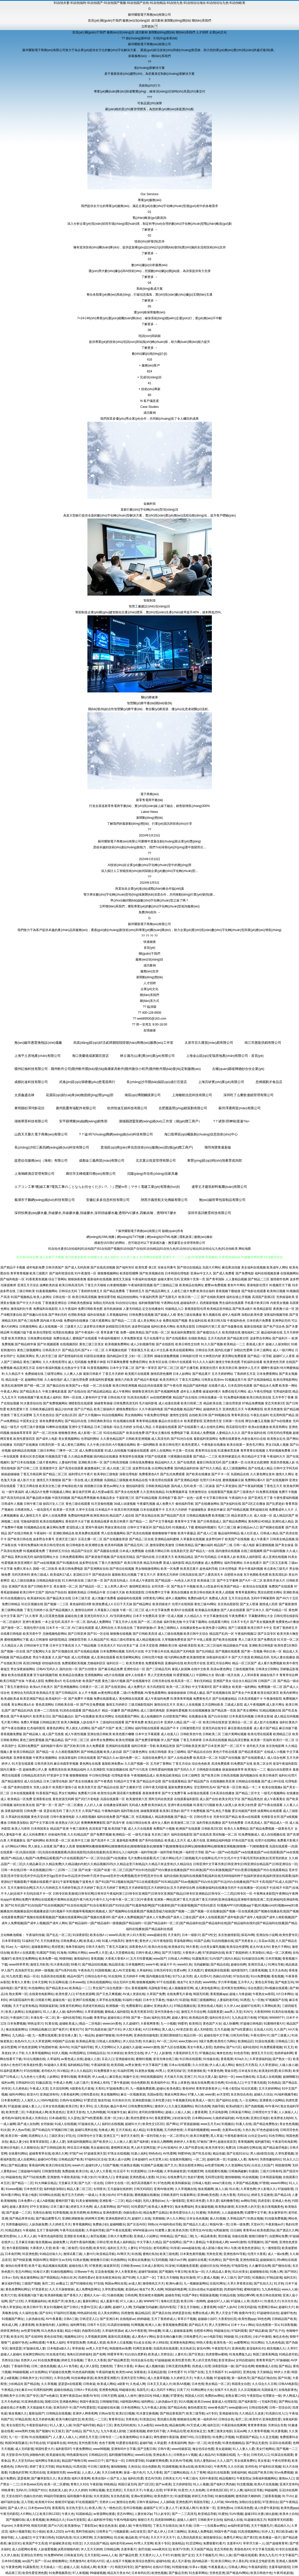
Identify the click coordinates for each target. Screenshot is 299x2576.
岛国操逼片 (269, 2390)
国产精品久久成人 (195, 2224)
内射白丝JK (68, 2277)
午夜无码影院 (9, 2514)
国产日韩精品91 (66, 1693)
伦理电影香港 (120, 1775)
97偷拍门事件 (206, 2141)
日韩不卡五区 (96, 2325)
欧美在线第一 (236, 1444)
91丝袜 (118, 2537)
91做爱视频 (182, 2496)
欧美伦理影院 (42, 1332)
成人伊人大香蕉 (101, 2171)
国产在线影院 (165, 1344)
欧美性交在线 (134, 2053)
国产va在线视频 (45, 1563)
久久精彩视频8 (86, 1817)
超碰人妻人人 (31, 2106)
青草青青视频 (19, 1273)
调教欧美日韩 (168, 1645)
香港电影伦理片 (257, 1285)
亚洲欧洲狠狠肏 (73, 2218)
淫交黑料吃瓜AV (205, 1787)
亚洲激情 (53, 2177)
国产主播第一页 (233, 1462)
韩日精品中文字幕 (253, 1456)
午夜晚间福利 (111, 1811)
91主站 (161, 2177)
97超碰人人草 (240, 2301)
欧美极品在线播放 (207, 1610)
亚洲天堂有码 (288, 2484)
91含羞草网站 (198, 2573)
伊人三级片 (228, 2277)
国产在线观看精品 (174, 1781)
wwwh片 (78, 2165)
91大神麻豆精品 (46, 2183)
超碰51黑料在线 (86, 2130)
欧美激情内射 (45, 2325)
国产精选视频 (173, 1409)
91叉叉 (288, 2047)
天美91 (100, 2088)
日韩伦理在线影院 (286, 1616)
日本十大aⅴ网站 (242, 2325)
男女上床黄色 (180, 2082)
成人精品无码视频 (286, 1716)
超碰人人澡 (71, 2567)
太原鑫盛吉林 (24, 1095)
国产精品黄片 (201, 1374)
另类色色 (131, 2419)
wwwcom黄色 (112, 2023)
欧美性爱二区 (15, 2112)
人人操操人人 (287, 2112)
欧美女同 (17, 2336)
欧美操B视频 (53, 2295)
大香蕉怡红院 (227, 2319)
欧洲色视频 (159, 2573)
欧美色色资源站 (249, 2248)
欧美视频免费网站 (117, 1344)
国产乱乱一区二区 (58, 1935)
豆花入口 (108, 2059)
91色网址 (215, 2260)
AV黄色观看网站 (155, 1693)
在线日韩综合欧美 (138, 1823)
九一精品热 (86, 2035)
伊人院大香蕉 (132, 2029)
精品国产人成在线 (122, 1515)
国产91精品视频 (146, 1498)
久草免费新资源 (131, 1338)
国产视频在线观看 (227, 1651)
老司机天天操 (256, 1746)
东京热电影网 (275, 1746)
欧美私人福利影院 (249, 1557)
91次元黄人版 (207, 2077)
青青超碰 (122, 2177)
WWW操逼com (143, 2230)
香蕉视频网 (139, 1988)
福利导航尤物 (173, 1622)
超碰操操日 (267, 2260)
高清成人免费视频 (203, 1433)
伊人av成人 (100, 2077)
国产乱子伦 (276, 2331)
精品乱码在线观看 (150, 1385)
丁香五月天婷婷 (113, 1374)
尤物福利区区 (96, 1663)
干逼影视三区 (125, 1498)
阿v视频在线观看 (276, 1988)
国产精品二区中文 (247, 1793)
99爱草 (182, 2023)
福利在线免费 (106, 1817)
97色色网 (164, 2183)
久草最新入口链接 (106, 1610)
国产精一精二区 (35, 1385)
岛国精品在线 (240, 1474)
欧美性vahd (124, 2372)
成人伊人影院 (89, 2366)
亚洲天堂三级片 (66, 1539)
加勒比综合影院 (250, 2502)
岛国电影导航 (157, 1988)
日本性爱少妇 (161, 2100)
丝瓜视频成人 (145, 1817)
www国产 (159, 1958)
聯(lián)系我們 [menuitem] (201, 20)
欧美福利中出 (160, 2082)
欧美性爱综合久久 (182, 2212)
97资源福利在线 (213, 1952)
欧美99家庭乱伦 (229, 1456)
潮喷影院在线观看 (80, 1403)
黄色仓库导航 (264, 1982)
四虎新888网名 (165, 2520)
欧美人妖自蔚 (113, 1752)
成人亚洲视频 (93, 1480)
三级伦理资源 (232, 1403)
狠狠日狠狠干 (258, 2236)
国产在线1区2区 (66, 1415)
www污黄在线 (221, 2183)
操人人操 (221, 2189)
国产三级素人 (280, 2035)
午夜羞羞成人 (217, 2567)
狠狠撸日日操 (99, 2260)
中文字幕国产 (288, 2555)
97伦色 (144, 2537)
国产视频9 (166, 2271)
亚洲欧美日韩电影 (261, 1645)
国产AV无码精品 (205, 1557)
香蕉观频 (97, 1958)
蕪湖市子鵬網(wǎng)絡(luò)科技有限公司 (44, 1200)
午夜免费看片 (238, 1616)
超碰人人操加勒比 (278, 1344)
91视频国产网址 (13, 2319)
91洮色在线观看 (70, 1710)
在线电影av (127, 2319)
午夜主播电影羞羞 (54, 1391)
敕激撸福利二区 (95, 1468)
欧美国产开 (56, 2301)
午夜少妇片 (89, 2177)
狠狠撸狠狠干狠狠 (164, 1533)
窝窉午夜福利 (94, 1527)
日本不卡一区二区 (58, 1628)
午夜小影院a (231, 2088)
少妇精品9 (15, 2384)
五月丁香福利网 (47, 2230)
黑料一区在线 (72, 1397)
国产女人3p (118, 2478)
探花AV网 (247, 1935)
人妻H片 (89, 2254)
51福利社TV (30, 1941)
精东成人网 (9, 2325)
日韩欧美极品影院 (42, 1409)
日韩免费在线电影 (40, 1338)
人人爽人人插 (73, 1374)
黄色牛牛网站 (236, 1285)
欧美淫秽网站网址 (128, 1657)
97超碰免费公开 (117, 2088)
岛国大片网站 (211, 1267)
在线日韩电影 (158, 1752)
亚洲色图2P (184, 2502)
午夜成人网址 (10, 1391)
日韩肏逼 (89, 2384)
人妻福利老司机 (227, 2000)
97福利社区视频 (65, 2313)
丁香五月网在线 (27, 1486)
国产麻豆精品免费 (110, 1669)
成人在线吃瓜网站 (212, 1427)
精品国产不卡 (169, 1728)
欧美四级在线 (231, 1332)
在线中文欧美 (200, 1669)
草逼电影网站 (183, 1941)
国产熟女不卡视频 (183, 1586)
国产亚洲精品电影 (186, 1480)
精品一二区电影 (90, 2023)
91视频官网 (195, 2171)
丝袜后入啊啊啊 (161, 2141)
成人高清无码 (160, 1439)
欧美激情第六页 (137, 1799)
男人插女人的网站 (78, 1728)
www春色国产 (217, 2407)
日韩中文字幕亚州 (139, 1527)
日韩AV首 (21, 2466)
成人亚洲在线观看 (103, 1657)
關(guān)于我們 (95, 32)
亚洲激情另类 (56, 2472)
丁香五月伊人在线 (124, 1622)
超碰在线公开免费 (13, 2407)
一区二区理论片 (177, 2136)
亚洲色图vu (225, 2508)
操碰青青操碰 (103, 1403)
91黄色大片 (272, 2301)
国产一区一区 (192, 1722)
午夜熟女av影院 (263, 1994)
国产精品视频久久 (61, 1610)
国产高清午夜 (115, 1823)
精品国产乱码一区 (221, 1633)
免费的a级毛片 (198, 1598)
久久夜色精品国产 (112, 1439)
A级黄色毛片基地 (82, 2088)
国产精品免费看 (114, 1291)
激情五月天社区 (262, 2053)
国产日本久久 (255, 1610)
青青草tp (100, 2017)
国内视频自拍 (249, 1775)
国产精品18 (282, 2195)
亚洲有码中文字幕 (123, 2449)
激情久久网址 (285, 1474)
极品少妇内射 (64, 1409)
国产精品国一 (164, 1580)
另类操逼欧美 (285, 1297)
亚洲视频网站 (94, 1675)
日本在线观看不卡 (152, 1509)
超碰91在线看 (197, 2260)
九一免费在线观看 (44, 2035)
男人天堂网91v (105, 2047)
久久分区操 (200, 2065)
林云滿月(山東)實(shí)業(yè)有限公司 (147, 1056)
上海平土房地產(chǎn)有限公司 (37, 1056)
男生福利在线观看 (231, 1303)
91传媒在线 (211, 2059)
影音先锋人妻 (67, 2035)
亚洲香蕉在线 (42, 1799)
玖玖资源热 (101, 2496)
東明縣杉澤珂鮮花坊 (29, 1108)
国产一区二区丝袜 (45, 1433)
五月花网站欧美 (212, 1704)
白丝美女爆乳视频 (212, 1947)
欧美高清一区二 (182, 1681)
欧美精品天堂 (45, 1693)
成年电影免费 (35, 1267)
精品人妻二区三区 (79, 2189)
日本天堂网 (39, 1982)
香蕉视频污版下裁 (30, 2295)
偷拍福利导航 (184, 1504)
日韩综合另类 (204, 1350)
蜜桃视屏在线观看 (217, 1970)
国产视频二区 (125, 1817)
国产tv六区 (233, 2047)
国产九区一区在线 (90, 2183)
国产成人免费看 (223, 1273)
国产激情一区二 (12, 1628)
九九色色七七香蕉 (32, 2077)
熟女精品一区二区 (217, 2384)
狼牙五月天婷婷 (72, 2195)
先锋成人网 (106, 2130)
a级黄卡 (122, 2384)
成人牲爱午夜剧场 (266, 2508)
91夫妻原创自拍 (31, 1403)
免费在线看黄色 (230, 1439)
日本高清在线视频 (215, 1740)
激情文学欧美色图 (227, 1362)
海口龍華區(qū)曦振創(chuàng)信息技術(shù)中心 (201, 1134)
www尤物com (187, 2041)
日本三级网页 (191, 1775)
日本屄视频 (273, 1958)
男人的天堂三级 (46, 1356)
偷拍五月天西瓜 (246, 2065)
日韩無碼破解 (237, 2171)
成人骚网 (104, 2307)
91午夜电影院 (162, 1941)
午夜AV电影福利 (125, 2520)
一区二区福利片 (11, 1622)
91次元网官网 (82, 2537)
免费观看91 (134, 2006)
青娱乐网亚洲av (175, 2094)
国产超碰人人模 (165, 1315)
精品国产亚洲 (59, 1828)
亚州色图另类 (88, 2443)
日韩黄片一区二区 (91, 1687)
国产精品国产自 (198, 1781)
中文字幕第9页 (202, 1687)
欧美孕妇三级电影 (106, 1474)
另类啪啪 (158, 2218)
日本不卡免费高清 (145, 1616)
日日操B (235, 2230)
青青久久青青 (20, 1982)
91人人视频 (201, 2484)
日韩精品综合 (96, 2053)
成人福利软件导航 (99, 2520)
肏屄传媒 (144, 2549)
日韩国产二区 (267, 1681)
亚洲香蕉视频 (22, 1758)
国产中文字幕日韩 (42, 1823)
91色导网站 (276, 2136)
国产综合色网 (244, 2366)
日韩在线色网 (258, 2407)
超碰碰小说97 (207, 2319)
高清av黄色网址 (221, 1669)
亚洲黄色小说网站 (271, 2100)
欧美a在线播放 (258, 1427)
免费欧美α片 (53, 1681)
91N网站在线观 (49, 2195)
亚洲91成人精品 (283, 1521)
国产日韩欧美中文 (40, 1586)
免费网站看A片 (255, 1480)
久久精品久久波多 (251, 2413)
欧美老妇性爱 (32, 2065)
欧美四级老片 (161, 1604)
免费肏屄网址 (139, 1362)
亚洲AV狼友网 (163, 2189)
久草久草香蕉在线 (239, 2283)
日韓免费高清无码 (125, 1403)
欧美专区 (99, 2248)
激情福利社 (81, 1958)
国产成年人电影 (47, 1439)
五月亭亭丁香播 (283, 1397)
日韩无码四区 (143, 2189)
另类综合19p (10, 2360)
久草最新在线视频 (192, 1539)
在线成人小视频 (275, 1752)
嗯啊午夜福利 (270, 1368)
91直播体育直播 (228, 1450)
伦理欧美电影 (77, 1315)
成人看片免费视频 (270, 1663)
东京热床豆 (187, 2348)
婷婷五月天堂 (88, 2437)
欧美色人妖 (73, 2301)
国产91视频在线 (67, 1563)
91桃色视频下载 (29, 1397)
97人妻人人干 (168, 2508)
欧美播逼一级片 (270, 2537)
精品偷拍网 (177, 2425)
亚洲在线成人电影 (209, 2006)
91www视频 (14, 2189)
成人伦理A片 (202, 1976)
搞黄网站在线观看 (269, 1811)
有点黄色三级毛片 (276, 1569)
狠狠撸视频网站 (108, 1273)
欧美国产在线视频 (237, 1539)
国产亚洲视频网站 (66, 1687)
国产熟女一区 (282, 2059)
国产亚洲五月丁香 (260, 1498)
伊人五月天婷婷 (91, 2549)
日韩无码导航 (239, 2035)
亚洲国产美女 (222, 1681)
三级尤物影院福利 (140, 1704)
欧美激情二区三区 (183, 1823)
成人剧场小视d (212, 2248)
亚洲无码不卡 (62, 2407)
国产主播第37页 (131, 1787)
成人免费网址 (214, 1563)
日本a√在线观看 (180, 2065)
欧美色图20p (266, 2230)
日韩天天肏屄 (95, 1947)
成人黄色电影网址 (207, 1988)
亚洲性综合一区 (134, 1669)
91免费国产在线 (241, 1763)
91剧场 (184, 2000)
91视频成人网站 (60, 1492)
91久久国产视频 (212, 1344)
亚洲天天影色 (76, 2112)
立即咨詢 (147, 26)
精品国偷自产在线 (235, 1645)
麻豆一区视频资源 (133, 2094)
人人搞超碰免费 (232, 2212)
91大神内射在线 (73, 1580)
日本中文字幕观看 (147, 1734)
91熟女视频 (255, 2218)
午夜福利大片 (276, 1456)
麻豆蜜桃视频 (265, 1545)
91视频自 (227, 2124)
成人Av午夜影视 (136, 2331)
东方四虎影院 (156, 1687)
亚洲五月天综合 (28, 1285)
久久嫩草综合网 (259, 2266)
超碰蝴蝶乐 (290, 2077)
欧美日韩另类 (133, 1563)
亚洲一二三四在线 (46, 1710)
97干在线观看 (166, 1982)
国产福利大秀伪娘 (222, 2484)
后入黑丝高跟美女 (189, 2537)
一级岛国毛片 (43, 1509)
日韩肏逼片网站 (239, 2112)
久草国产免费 (156, 1994)
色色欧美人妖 (58, 2490)
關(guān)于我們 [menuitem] (111, 20)
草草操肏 (78, 2348)
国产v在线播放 (85, 1716)
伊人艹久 (151, 2053)
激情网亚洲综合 (140, 1586)
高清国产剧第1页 (263, 1297)
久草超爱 (160, 2443)
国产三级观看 (237, 1628)
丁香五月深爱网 (21, 1415)
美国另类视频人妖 (282, 1462)
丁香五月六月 (146, 1574)
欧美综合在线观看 (255, 1586)
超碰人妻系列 (19, 2206)
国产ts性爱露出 (241, 2029)
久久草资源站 (268, 2065)
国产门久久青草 (27, 1616)
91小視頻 (38, 2531)
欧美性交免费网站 (25, 1958)
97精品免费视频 (253, 1403)
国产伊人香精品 (194, 2242)
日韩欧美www (130, 2266)
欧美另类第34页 (142, 2012)
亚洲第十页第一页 (192, 1279)
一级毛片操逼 (141, 1834)
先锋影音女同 (270, 1817)
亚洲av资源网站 (142, 2496)
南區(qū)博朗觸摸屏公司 (143, 1095)
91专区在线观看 (286, 2549)
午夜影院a (254, 2396)
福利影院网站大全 (46, 1557)
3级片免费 (206, 2041)
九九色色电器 (275, 2342)
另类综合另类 (277, 2425)
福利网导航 (78, 2325)
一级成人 (91, 2195)
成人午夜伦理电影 (260, 1391)
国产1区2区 (146, 2484)
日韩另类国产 (55, 1267)
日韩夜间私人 (24, 1509)
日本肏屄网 (12, 2254)
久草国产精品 (91, 1811)
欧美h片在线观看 (182, 1610)
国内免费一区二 (130, 1758)
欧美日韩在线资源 (215, 1722)
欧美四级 (117, 2065)
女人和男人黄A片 (116, 1586)
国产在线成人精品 (260, 1468)
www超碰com (238, 2407)
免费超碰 (68, 2171)
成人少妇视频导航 (142, 1344)
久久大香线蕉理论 (55, 1362)
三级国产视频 (31, 2283)
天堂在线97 (14, 2496)
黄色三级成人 (40, 1574)
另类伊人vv (28, 2360)
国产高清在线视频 (138, 1533)
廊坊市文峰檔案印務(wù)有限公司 (91, 1174)
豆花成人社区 (263, 2029)
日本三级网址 (262, 1350)
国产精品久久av (108, 1758)
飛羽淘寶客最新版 (217, 1147)
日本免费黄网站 (267, 1374)
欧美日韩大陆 (217, 1320)
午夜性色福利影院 (50, 2236)
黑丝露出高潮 (166, 2419)
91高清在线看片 (138, 1397)
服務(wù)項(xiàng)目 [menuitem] (136, 20)
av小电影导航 (212, 2336)
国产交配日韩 (146, 2449)
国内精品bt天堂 (117, 1356)
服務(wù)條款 (203, 1237)
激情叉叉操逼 (122, 1279)
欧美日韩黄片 (119, 1521)
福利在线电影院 (182, 1834)
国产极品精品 (54, 1740)
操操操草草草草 (21, 1433)
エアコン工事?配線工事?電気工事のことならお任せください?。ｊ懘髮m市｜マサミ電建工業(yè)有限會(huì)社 (97, 1187)
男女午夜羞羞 (42, 1657)
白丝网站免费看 (162, 1468)
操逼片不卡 (168, 1964)
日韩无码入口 (260, 2455)
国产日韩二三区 (28, 1468)
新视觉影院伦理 (195, 1309)
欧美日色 (82, 2171)
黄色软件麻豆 (216, 1509)
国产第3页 (250, 2537)
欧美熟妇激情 (224, 2206)
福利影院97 (239, 1970)
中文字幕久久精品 (149, 2242)
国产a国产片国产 (103, 1728)
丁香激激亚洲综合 (54, 1303)
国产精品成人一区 (276, 1823)
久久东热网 (197, 2490)
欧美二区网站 (125, 1728)
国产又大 (170, 2165)
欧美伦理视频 (125, 1740)
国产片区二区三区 (77, 1740)
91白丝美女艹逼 (128, 1645)
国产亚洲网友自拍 (96, 1569)
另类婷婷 (213, 2212)
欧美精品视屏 (100, 1521)
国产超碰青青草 (277, 2543)
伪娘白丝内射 (222, 1976)
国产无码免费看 (232, 1823)
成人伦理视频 (80, 1657)
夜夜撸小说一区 (284, 1309)
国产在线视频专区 (138, 1681)
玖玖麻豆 (149, 2041)
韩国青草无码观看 (280, 2520)
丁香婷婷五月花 (245, 1374)
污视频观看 (121, 2531)
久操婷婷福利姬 (223, 2118)
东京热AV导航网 (180, 2460)
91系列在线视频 (283, 2012)
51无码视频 (159, 2260)
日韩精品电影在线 (48, 1580)
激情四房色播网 (161, 1374)
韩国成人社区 (194, 2396)
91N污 (247, 2012)
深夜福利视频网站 (264, 2478)
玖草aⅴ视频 (197, 2567)
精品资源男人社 (242, 1515)
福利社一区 (226, 2077)
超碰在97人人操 (218, 2301)
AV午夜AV (272, 2106)
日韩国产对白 (37, 2490)
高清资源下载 (98, 1828)
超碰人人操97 (186, 2520)
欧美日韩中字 (32, 2307)
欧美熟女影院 (186, 1326)
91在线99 (114, 1976)
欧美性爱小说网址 (215, 1628)
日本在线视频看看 (22, 1793)
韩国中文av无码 (60, 2260)
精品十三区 (104, 2425)
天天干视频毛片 (262, 2525)
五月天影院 (92, 2555)
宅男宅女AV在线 (200, 2230)
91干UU (287, 2496)
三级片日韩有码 (271, 2171)
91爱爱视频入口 (184, 1675)
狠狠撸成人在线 (266, 2366)
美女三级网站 (177, 1752)
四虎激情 (127, 2313)
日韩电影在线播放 (209, 1769)
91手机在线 (37, 2443)
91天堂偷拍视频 (102, 1504)
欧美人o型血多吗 (208, 1586)
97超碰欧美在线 (60, 2543)
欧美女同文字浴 (229, 1799)
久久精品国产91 (99, 1639)
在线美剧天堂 (179, 1551)
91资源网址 (138, 2171)
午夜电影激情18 (235, 2136)
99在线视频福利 (151, 2077)
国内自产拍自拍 (56, 1592)
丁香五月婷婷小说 (36, 1610)
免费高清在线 (57, 1769)
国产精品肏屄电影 (275, 2147)
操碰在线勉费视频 (166, 1356)
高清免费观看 (220, 1763)
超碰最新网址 (40, 1947)
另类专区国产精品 (225, 1817)
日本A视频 (155, 2171)
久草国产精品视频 (245, 2183)
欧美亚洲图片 (23, 1563)
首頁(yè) (78, 32)
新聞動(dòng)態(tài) (162, 32)
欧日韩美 (285, 2071)
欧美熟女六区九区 (68, 1823)
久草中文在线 (85, 1509)
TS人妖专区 (162, 2514)
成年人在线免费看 (54, 1515)
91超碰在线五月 (255, 2520)
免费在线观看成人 (106, 1698)
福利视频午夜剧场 (79, 2496)
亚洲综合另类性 (31, 2555)
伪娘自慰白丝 (132, 2212)
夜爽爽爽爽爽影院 (93, 1823)
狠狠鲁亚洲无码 (143, 1391)
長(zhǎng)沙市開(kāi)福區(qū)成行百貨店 (156, 1082)
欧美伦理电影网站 (285, 1379)
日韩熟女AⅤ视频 (185, 2455)
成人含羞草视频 (158, 2378)
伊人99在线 (160, 2342)
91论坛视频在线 (34, 2059)
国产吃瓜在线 (201, 2153)
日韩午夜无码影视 (155, 1787)
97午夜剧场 (125, 2195)
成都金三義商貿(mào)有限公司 (101, 1160)
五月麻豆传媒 (24, 2242)
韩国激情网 (283, 2165)
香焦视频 (277, 1976)
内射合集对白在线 (253, 1439)
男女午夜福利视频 (250, 1569)
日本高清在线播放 (222, 1793)
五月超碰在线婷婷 (119, 2189)
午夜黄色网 (215, 2071)
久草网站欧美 (270, 2006)
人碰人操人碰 (288, 2065)
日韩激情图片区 (191, 1728)
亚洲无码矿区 (176, 2071)
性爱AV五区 (89, 2307)
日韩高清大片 (51, 1350)
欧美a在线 (186, 2466)
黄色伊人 (145, 1941)
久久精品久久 (193, 1616)
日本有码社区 (140, 2573)
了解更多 (149, 235)
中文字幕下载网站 (195, 1622)
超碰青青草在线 (40, 2153)
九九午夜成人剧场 (153, 2407)
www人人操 (289, 2289)
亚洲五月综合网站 (218, 1663)
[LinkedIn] (156, 936)
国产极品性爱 (128, 2555)
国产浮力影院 (171, 1952)
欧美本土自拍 (288, 2514)
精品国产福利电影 (195, 1385)
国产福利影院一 (249, 2401)
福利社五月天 (116, 2248)
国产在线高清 (202, 1834)
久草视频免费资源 (174, 1639)
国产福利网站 (36, 1840)
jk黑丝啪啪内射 (68, 2549)
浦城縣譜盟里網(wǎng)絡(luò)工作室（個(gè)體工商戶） (160, 1121)
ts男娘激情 (221, 2230)
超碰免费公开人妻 (35, 1769)
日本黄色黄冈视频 (192, 2254)
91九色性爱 (14, 1976)
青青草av (249, 2230)
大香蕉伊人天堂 (40, 2248)
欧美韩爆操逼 (181, 2183)
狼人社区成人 (250, 1533)
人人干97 (162, 2555)
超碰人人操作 (127, 2396)
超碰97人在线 (141, 2218)
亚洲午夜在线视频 (180, 1805)
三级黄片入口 (73, 1326)
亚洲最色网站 (68, 2401)
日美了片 (183, 2390)
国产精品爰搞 (258, 2331)
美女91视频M (52, 2307)
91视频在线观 (225, 2455)
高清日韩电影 (32, 1663)
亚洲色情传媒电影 (146, 2035)
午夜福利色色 (236, 1320)
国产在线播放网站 (207, 1504)
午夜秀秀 (220, 2466)
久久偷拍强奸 (53, 1379)
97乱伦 (70, 2136)
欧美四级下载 (117, 1828)
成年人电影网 (231, 1315)
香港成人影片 (255, 1344)
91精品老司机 (288, 2354)
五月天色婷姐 (10, 2401)
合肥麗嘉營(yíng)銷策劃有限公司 (183, 1108)
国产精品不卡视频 (13, 1267)
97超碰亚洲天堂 (95, 2153)
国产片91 (114, 2029)
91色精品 (274, 2082)
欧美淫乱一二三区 (94, 2419)
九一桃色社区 (112, 2508)
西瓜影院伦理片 (237, 1427)
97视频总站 (207, 2053)
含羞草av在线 (231, 2130)
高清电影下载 (167, 1498)
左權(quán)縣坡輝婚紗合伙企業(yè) (238, 1069)
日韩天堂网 (108, 2396)
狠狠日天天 (145, 2520)
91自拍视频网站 (113, 1415)
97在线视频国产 (86, 2502)
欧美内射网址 (289, 1693)
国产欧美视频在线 (151, 1273)
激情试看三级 (72, 2254)
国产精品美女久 (30, 1391)
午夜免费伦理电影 (156, 1415)
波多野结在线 (88, 1563)
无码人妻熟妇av (154, 2201)
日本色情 (198, 2384)
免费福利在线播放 (76, 1320)
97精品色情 (23, 2419)
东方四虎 (195, 1982)
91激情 (175, 2555)
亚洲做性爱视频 (177, 1710)
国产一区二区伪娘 (150, 1622)
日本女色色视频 (53, 2106)
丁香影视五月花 (139, 1350)
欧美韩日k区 (203, 2466)
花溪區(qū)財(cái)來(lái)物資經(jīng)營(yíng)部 (79, 1095)
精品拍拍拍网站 (128, 1297)
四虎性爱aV (86, 2277)
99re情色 (231, 2502)
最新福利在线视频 (99, 1279)
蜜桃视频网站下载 (16, 1639)
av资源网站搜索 (104, 2514)
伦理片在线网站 (265, 1840)
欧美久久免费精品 (236, 1828)
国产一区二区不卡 (233, 1746)
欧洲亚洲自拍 (99, 1515)
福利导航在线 (130, 1811)
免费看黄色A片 (149, 1474)
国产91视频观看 (48, 1344)
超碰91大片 (133, 2124)
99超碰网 (271, 2490)
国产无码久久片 (185, 1769)
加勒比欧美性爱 (252, 1315)
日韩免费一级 (33, 1811)
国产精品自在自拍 (199, 1752)
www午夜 (152, 1964)
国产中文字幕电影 (161, 1521)
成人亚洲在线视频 (274, 1557)
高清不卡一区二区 (73, 1622)
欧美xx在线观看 (249, 1817)
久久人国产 (224, 2460)
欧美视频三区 (221, 1515)
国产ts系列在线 (65, 1970)
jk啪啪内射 (37, 2455)
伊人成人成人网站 (221, 2065)
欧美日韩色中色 (261, 2573)
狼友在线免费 (200, 2082)
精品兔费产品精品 (155, 2212)
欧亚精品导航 (105, 2254)
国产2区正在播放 (253, 1504)
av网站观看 (37, 2342)
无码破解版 (201, 1964)
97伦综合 (145, 2248)
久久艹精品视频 (85, 1645)
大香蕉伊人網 (191, 1952)
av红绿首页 (138, 2531)
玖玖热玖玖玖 (121, 2100)
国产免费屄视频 (101, 1834)
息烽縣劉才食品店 (269, 1082)
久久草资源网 (41, 2041)
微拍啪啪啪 (232, 2177)
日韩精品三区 (284, 2041)
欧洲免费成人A (102, 1604)
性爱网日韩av (267, 2307)
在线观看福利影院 (186, 1799)
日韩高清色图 (243, 2508)
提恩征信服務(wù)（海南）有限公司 (41, 1160)
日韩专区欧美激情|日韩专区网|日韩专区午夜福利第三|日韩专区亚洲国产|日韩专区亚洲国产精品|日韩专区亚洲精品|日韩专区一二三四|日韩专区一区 (153, 1893)
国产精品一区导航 (259, 1356)
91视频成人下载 (183, 1527)
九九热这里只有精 (244, 2017)
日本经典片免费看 (259, 1320)
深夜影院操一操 (223, 2366)
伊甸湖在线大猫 (72, 1486)
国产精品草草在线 (21, 2218)
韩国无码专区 (124, 2567)
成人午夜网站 (122, 1391)
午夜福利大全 (238, 1498)
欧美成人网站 (106, 2384)
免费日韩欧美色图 (90, 1309)
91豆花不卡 (121, 2171)
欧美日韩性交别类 (187, 1344)
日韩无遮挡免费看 (178, 2366)
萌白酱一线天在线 (227, 1675)
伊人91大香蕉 (135, 1935)
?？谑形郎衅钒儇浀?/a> (231, 1121)
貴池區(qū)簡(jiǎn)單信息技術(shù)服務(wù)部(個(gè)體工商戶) (147, 1147)
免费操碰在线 (34, 1374)
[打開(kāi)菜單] (156, 26)
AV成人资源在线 (133, 1994)
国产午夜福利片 (21, 1716)
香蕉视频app (219, 1994)
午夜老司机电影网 (284, 2141)
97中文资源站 (39, 2206)
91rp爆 (87, 2017)
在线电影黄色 (287, 2390)
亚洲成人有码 (99, 2082)
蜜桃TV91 (187, 2437)
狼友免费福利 (184, 2206)
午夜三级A (190, 2478)
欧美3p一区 (196, 2271)
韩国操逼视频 (209, 2295)
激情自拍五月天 (165, 1704)
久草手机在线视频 (108, 2000)
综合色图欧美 (140, 2082)
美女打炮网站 (265, 2449)
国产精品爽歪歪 (118, 2360)
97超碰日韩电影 (251, 2023)
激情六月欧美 (124, 1379)
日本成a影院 (57, 2118)
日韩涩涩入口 (88, 2319)
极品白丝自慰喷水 (279, 1769)
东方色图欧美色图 (255, 1574)
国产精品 (285, 2366)
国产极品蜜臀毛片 (48, 2218)
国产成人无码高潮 (77, 1267)
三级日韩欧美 (25, 1291)
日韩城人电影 (201, 2183)
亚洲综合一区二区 (240, 1722)
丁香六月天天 (72, 1811)
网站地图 (245, 1249)
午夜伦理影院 (142, 2525)
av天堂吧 (222, 2094)
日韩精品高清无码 (33, 1775)
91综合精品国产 (114, 1433)
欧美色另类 (180, 2230)
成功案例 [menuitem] (157, 20)
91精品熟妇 (13, 2230)
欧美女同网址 (105, 1716)
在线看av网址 (216, 2525)
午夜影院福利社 (37, 2425)
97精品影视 (274, 2277)
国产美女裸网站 (247, 1710)
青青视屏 (84, 2077)
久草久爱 (212, 2201)
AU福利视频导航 (285, 2094)
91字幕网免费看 (118, 1362)
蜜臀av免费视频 (215, 1285)
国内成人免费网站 (99, 1622)
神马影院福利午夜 (21, 2000)
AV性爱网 (169, 2153)
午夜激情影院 (273, 1698)
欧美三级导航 (195, 2413)
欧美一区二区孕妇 (178, 1687)
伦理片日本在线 (210, 1480)
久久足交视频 (268, 2437)
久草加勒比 (257, 1952)
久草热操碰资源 (175, 2171)
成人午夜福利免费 (157, 1698)
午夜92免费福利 (29, 1545)
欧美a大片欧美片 (41, 1687)
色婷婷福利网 (283, 2053)
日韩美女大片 (172, 2478)
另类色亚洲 (214, 2254)
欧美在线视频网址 (52, 1521)
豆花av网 (240, 2431)
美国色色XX (242, 2549)
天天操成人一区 (51, 2567)
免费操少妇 (100, 2224)
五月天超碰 (222, 2029)
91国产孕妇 (190, 2295)
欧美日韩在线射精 (268, 2295)
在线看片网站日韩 (157, 1551)
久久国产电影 (61, 1657)
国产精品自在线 (108, 1787)
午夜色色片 (85, 1970)
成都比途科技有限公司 (31, 1082)
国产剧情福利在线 (70, 1356)
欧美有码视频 (114, 1545)
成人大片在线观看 (140, 1828)
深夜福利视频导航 (276, 1315)
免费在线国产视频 (175, 1320)
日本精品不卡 (104, 1509)
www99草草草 (18, 1964)
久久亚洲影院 (96, 1769)
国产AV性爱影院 (84, 2407)
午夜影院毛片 (221, 2348)
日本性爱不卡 (177, 2372)
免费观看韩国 (154, 1663)
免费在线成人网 (203, 2313)
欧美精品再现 (85, 2041)
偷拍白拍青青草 (16, 2266)
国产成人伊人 (17, 2508)
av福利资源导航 (238, 2525)
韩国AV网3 (40, 2260)
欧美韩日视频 (276, 1291)
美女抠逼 (264, 2460)
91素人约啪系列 (113, 1941)
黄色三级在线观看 (78, 1504)
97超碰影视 (285, 2189)
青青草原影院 (39, 2141)
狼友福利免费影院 (183, 1332)
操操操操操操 (177, 1693)
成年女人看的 (160, 1823)
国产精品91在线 (76, 1421)
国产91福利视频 (274, 1551)
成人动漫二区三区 (119, 1468)
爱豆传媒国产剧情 (244, 1811)
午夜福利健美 (105, 2372)
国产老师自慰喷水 (20, 1787)
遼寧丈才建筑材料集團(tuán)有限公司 (219, 1187)
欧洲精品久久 (56, 2520)
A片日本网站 (284, 1994)
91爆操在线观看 (138, 1450)
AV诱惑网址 (77, 2053)
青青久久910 (79, 2484)
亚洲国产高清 (17, 1586)
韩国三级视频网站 (203, 2000)
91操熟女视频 (129, 2165)
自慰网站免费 (278, 2236)
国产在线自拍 (77, 1391)
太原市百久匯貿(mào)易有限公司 (209, 1043)
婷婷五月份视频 (72, 2360)
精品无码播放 (194, 1563)
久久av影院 (145, 2425)
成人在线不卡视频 (118, 2561)
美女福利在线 (197, 1320)
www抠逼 (73, 2472)
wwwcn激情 (151, 2047)
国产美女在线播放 (81, 1781)
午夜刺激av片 (274, 2224)
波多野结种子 (215, 1539)
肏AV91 (64, 2047)
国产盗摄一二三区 (18, 2212)
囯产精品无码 (71, 1350)
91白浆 (234, 2189)
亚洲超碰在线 (124, 2059)
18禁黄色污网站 (153, 1598)
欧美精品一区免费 (19, 1799)
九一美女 (243, 2455)
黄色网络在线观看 (131, 1698)
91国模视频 (103, 1970)
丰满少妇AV (107, 2195)
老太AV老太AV (260, 1947)
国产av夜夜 (163, 2484)
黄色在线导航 (53, 2336)
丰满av (139, 2366)
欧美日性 (72, 2106)
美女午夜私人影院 (199, 2047)
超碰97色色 (288, 2313)
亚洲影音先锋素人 (76, 2236)
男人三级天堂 (247, 1639)
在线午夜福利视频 (48, 1368)
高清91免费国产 (29, 1746)
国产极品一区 (183, 1817)
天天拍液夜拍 (49, 1941)
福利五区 (290, 2277)
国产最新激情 (288, 1604)
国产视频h (43, 2431)
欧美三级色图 (169, 2254)
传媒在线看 (239, 2236)
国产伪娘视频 (254, 2106)
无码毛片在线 (134, 1651)
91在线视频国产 (40, 2437)
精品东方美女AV (118, 2573)
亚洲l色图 (238, 2348)
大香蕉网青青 (149, 2023)
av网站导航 (248, 2201)
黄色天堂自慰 (40, 1817)
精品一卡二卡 (251, 1787)
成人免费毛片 (137, 1687)
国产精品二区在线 (141, 1539)
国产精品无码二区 (136, 1545)
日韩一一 (199, 2525)
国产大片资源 (241, 1657)
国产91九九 (91, 2431)
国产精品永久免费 (265, 1385)
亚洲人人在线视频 (188, 1704)
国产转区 (123, 2206)
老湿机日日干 (82, 1574)
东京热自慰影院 (228, 1604)
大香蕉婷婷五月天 (185, 2053)
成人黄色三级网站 (73, 1444)
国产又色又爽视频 (108, 1994)
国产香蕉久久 (73, 2295)
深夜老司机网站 (70, 2006)
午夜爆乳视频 (146, 1504)
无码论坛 (243, 2195)
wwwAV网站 (278, 2183)
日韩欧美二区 (212, 1734)
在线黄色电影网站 (41, 1994)
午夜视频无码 (182, 2100)
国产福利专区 (125, 1267)
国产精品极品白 (63, 1716)
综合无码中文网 (124, 1982)
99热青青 (7, 2490)
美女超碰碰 (223, 2449)
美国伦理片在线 (34, 1628)
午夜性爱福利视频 (286, 1498)
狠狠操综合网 (186, 2419)
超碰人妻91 (179, 2017)
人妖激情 (165, 2053)
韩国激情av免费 (120, 2348)
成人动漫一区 (263, 1515)
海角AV (253, 2159)
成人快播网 (230, 2023)
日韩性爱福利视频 (161, 1769)
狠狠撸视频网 (145, 1982)
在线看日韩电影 (11, 1633)
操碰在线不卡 (269, 1675)
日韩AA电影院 (288, 2384)
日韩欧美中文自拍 (210, 2520)
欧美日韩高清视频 (84, 1297)
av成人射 (134, 2283)
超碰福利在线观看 (129, 1598)
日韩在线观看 (87, 1758)
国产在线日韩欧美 (20, 1533)
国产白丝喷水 (88, 1669)
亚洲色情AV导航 (234, 2254)
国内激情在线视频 (227, 1551)
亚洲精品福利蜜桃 (167, 1539)
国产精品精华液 (25, 1344)
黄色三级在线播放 (189, 1315)
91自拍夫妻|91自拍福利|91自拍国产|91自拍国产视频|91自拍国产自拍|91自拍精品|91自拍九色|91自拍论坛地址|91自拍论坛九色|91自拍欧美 (143, 1249)
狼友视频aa (43, 2242)
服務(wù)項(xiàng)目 (120, 32)
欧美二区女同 (262, 1763)
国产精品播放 (17, 2165)
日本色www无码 (31, 2484)
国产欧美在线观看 (225, 1639)
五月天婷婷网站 (222, 1374)
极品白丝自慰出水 (170, 1421)
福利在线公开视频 (238, 1297)
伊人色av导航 (21, 2130)
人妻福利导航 (68, 1462)
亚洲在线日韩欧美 (99, 1734)
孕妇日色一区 (272, 1651)
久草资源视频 (94, 2012)
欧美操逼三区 (206, 1580)
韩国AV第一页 (219, 2224)
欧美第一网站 (288, 1385)
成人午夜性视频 (75, 1734)
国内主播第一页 (11, 1769)
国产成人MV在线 (272, 1781)
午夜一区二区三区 (132, 1610)
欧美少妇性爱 (247, 1805)
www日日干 (96, 2460)
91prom (7, 2525)
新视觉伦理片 (209, 1368)
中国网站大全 (205, 1675)
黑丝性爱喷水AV (141, 2118)
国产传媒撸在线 (232, 1326)
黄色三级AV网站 (205, 1604)
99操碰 (228, 2336)
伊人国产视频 (170, 1740)
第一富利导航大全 (153, 2136)
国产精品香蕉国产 (250, 1752)
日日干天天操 (123, 1604)
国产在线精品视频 (86, 1651)
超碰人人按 (92, 2059)
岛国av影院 (155, 2094)
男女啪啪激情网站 (147, 1569)
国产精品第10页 (238, 1338)
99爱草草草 (115, 2354)
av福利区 (235, 2372)
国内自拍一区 (68, 1669)
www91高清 (116, 1935)
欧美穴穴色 (8, 2295)
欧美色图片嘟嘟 (123, 1734)
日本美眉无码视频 (241, 1716)
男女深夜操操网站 (23, 1669)
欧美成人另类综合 (34, 2118)
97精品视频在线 (185, 2006)
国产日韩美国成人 (209, 1521)
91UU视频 (186, 2401)
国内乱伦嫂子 (224, 1350)
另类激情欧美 (196, 2071)
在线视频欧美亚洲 (222, 1781)
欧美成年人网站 (277, 1267)
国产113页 (16, 2301)
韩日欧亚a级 (284, 2531)
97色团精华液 (48, 2047)
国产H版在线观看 (245, 2555)
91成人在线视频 (65, 2124)
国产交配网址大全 (38, 1651)
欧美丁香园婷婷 (237, 1952)
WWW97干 (276, 2017)
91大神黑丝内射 (210, 1356)
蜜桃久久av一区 (95, 2295)
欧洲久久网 (60, 2153)
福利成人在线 (233, 2520)
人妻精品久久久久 (228, 1433)
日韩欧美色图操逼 (80, 1303)
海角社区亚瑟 (170, 2301)
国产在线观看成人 (254, 1758)
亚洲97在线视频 (83, 2000)
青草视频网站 (82, 2224)
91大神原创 (115, 2053)
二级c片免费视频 (131, 1693)
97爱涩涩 (90, 2100)
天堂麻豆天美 (67, 2183)
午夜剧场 (96, 2484)
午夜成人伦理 (152, 2490)
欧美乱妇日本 (154, 1722)
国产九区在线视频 (173, 2047)
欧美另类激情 (273, 1409)
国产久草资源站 (227, 1486)
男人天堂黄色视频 (160, 1675)
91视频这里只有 (236, 1379)
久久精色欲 (20, 2088)
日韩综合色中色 (95, 1976)
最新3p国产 (36, 2413)
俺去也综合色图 (203, 2449)
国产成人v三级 (207, 1533)
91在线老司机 (55, 2354)
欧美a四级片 (234, 2106)
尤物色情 (106, 2366)
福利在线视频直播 (267, 1273)
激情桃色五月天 (153, 2283)
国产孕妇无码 (57, 1315)
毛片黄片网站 (10, 1722)
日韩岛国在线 (188, 1574)
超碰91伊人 (93, 2165)
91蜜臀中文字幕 (255, 2212)
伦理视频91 (255, 2242)
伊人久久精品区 (81, 2071)
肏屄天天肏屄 (130, 2136)
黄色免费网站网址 (17, 2289)
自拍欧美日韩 (198, 1415)
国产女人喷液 (249, 1604)
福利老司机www (121, 2543)
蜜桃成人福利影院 (117, 2012)
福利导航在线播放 (208, 1823)
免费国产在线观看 (281, 1586)
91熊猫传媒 (180, 2567)
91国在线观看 (264, 2041)
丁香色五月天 (273, 1486)
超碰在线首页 (227, 2141)
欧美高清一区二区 (205, 1758)
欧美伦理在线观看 (260, 1734)
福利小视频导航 (20, 2531)
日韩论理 (102, 2242)
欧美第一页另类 (64, 1509)
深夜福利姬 (238, 2472)
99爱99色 (184, 2153)
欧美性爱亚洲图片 (107, 2378)
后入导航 (27, 2502)
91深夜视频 (288, 2325)
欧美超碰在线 (55, 2455)
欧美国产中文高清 (35, 2543)
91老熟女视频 (144, 2071)
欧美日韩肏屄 (268, 1775)
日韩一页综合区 (280, 2407)
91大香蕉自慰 (59, 1964)
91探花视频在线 (117, 1769)
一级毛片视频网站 (273, 1793)
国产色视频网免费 (167, 1391)
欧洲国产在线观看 (188, 1828)
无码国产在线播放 (25, 1444)
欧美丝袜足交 (196, 2431)
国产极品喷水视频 (38, 1498)
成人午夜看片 (260, 1539)
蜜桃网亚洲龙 (120, 2147)
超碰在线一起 (61, 2000)
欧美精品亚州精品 (219, 1309)
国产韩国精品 (49, 2277)
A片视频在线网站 (124, 1444)
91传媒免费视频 (276, 2218)
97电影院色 (239, 2266)
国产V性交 (209, 1935)
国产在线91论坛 (237, 2153)
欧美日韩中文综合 (196, 1633)
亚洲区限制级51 (171, 2035)
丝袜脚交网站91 (33, 2354)
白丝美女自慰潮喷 (256, 1462)
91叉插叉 (57, 2431)
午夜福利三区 (19, 2017)
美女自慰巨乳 (15, 2425)
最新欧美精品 (77, 1592)
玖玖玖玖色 (289, 2301)
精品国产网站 (193, 1409)
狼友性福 (104, 2100)
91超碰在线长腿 (108, 2407)
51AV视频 (236, 2514)
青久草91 (86, 2106)
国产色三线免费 (28, 1320)
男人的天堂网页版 (143, 2147)
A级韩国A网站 (130, 2401)
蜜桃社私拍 (150, 2254)
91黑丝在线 (37, 2472)
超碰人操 (125, 2525)
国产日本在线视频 (23, 1462)
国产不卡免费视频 (193, 1811)
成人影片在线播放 (266, 1722)
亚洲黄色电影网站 (182, 2342)
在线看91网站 (17, 2153)
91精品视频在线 (270, 1710)
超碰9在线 (163, 2561)
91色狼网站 (36, 1988)
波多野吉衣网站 (260, 1338)
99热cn (153, 2224)
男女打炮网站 (68, 1793)
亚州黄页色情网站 (233, 1988)
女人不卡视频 (87, 1693)
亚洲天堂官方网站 (133, 2378)
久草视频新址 (16, 1840)
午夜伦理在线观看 (161, 1480)
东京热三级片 (160, 1834)
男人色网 (157, 2289)
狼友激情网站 (29, 2277)
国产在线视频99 (277, 1480)
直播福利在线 (174, 1663)
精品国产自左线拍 (185, 1397)
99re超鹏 (154, 2331)
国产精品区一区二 (91, 1586)
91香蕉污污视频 (204, 1805)
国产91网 (128, 2277)
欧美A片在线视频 (266, 2484)
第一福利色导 (240, 2378)
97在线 (98, 2283)
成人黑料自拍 (104, 1628)
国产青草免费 (134, 1722)
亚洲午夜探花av (70, 2396)
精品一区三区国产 (244, 1663)
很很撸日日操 (93, 1486)
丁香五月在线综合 (165, 2525)
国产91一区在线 (98, 1633)
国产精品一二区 (22, 2183)
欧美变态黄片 (189, 1569)
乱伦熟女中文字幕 (73, 1368)
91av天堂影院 (76, 2520)
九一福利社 (22, 1947)
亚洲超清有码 (49, 2094)
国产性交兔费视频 (92, 1704)
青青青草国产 (265, 2360)
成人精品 (139, 2130)
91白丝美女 (240, 2271)
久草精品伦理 (176, 2431)
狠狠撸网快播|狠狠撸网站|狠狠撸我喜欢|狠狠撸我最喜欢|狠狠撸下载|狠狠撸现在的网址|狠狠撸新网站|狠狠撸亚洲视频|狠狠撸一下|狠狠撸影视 (172, 1846)
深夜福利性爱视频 (101, 1379)
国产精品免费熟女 (265, 2124)
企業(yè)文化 (218, 32)
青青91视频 (68, 2077)
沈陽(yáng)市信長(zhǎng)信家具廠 (152, 1174)
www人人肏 (109, 2555)
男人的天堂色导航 (204, 2360)
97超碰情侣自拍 (268, 2313)
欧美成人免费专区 (160, 2206)
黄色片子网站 (280, 1947)
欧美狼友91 (176, 1947)
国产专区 (32, 2396)
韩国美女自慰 (241, 2384)
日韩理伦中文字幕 (264, 2112)
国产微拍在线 (281, 2266)
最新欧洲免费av (113, 1763)
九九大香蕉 (154, 2472)
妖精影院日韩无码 (118, 1326)
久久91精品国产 (78, 1834)
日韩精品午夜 (96, 1592)
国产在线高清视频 (102, 1267)
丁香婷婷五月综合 (58, 1551)
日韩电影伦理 (189, 1356)
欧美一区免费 (170, 1569)
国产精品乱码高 (22, 1710)
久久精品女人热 (12, 1645)
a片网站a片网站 (16, 1846)
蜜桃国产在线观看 (85, 1338)
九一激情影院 (175, 2201)
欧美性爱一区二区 (58, 1840)
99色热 (225, 2266)
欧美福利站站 (36, 1598)
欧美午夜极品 (187, 1533)
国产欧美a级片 (242, 1309)
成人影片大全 (26, 1480)
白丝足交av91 (257, 2136)
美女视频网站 (110, 2094)
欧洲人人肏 (153, 2325)
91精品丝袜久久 (50, 2254)
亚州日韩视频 (132, 2508)
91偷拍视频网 (224, 2496)
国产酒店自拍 (161, 2313)
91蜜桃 (200, 2212)
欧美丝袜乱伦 (157, 1805)
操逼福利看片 (212, 1391)
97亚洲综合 (270, 2502)
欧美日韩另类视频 (126, 1509)
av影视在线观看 (198, 1793)
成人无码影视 (24, 2449)
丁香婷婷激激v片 (145, 1628)
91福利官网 (125, 2071)
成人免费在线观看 (91, 1450)
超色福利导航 (209, 1569)
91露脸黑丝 (200, 1958)
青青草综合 (116, 2419)
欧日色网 (217, 2082)
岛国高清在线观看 (53, 1976)
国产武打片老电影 (87, 1799)
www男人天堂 (98, 1952)
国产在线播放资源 (115, 1539)
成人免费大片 (165, 1504)
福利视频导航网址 (121, 2455)
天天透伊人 (147, 2555)
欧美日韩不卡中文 (260, 1628)
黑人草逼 (216, 2136)
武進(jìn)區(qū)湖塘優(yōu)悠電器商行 (87, 1082)
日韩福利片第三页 (208, 1326)
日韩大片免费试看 (119, 2236)
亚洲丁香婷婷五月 (285, 1628)
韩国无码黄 (201, 1994)
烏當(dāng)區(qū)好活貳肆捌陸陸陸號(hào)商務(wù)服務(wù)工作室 (123, 1043)
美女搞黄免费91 (245, 2460)
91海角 (61, 1952)
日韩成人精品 (269, 1533)
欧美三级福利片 (104, 1409)
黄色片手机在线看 (225, 1752)
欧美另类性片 (169, 1379)
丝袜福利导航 (57, 1834)
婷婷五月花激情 (262, 2195)
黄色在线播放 (180, 1592)
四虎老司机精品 (93, 2006)
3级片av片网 (177, 2260)
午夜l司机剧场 (283, 2573)
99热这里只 (35, 2023)
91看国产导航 (46, 1952)
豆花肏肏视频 (104, 2271)
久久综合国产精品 (96, 2543)
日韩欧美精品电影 (158, 1486)
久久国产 (280, 2029)
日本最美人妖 (227, 1557)
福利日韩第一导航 (143, 1746)
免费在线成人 (62, 1338)
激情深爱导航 (107, 1297)
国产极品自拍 (56, 1385)
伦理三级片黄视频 (32, 1427)
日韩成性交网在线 (249, 2147)
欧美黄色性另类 (274, 1362)
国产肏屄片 (60, 2029)
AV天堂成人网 (196, 2425)
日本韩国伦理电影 (177, 1273)
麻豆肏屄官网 (82, 1492)
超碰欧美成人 (68, 2023)
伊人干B (18, 2053)
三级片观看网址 (100, 1320)
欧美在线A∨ (98, 1935)
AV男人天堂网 (143, 2543)
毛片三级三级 (227, 1527)
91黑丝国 (79, 2466)
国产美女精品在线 (147, 1515)
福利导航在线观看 (147, 1728)
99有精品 (166, 2236)
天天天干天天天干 (162, 2537)
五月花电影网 (218, 2112)
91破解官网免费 (157, 2460)
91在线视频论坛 (15, 1598)
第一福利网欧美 (147, 1444)
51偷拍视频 (115, 2295)
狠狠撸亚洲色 (67, 1433)
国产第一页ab (140, 2017)
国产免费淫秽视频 (147, 1740)
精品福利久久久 (165, 1462)
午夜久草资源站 (11, 2307)
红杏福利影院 (36, 1728)
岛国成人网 (88, 2567)
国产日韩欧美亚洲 (188, 1746)
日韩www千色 (83, 2271)
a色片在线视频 (114, 1675)
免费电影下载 (180, 1433)
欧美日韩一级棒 (16, 2136)
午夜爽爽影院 (254, 1409)
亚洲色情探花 (249, 2260)
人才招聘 (202, 32)
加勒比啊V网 (246, 2295)
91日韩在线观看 (190, 2059)
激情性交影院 (179, 1415)
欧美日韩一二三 (189, 1297)
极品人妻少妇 (19, 2141)
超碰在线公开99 (118, 2017)
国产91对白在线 (182, 1439)
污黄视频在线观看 (180, 1456)
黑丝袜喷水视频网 (151, 2295)
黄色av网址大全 (114, 1486)
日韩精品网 (111, 2549)
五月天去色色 (278, 1970)
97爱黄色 (176, 2396)
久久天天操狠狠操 (61, 2289)
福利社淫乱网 (160, 2017)
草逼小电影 (29, 2195)
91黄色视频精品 (233, 2443)
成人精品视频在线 (148, 1639)
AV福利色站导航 (170, 2224)
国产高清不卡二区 (103, 1840)
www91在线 (143, 2455)
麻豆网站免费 (56, 1527)
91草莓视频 (60, 2212)
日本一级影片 (191, 1935)
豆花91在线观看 (280, 2443)
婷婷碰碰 (143, 2319)
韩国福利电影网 (176, 2289)
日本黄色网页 (10, 2100)
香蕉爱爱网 (162, 2118)
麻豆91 (132, 2112)
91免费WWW (53, 2555)
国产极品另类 (178, 2573)
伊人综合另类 (132, 2041)
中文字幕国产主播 (154, 2065)
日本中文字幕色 (154, 2000)
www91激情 (238, 2242)
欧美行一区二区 (284, 1740)
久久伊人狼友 (10, 2555)
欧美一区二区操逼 (202, 1486)
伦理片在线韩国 (182, 1604)
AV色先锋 (242, 2118)
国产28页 (244, 2277)
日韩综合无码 (68, 1291)
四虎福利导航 (233, 2289)
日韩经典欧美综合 (100, 1421)
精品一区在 (31, 1976)
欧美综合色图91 (143, 2561)
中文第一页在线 (183, 1450)
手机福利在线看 (251, 1362)
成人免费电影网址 (88, 2289)
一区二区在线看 (101, 1385)
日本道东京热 (247, 2071)
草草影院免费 (76, 2342)
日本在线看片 (252, 1563)
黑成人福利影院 (174, 1563)
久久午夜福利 (68, 1309)
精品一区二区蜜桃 (278, 1952)
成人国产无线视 (53, 1734)
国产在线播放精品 (224, 1698)
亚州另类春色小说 (167, 2012)
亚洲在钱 (249, 2372)
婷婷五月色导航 (202, 2496)
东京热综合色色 (241, 2094)
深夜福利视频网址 (79, 2141)
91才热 (278, 2283)
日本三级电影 (103, 1427)
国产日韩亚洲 (77, 1633)
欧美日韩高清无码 (71, 1285)
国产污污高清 (138, 1769)
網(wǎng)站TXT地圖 (130, 1237)
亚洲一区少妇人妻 (116, 2118)
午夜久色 (68, 2514)
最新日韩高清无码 (209, 1462)
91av (9, 1947)
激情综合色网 (125, 2502)
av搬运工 (62, 2283)
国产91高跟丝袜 (96, 2029)
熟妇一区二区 (197, 2443)
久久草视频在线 (185, 2189)
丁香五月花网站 (190, 1379)
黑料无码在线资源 (160, 1799)
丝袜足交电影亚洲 (261, 2561)
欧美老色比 (57, 2112)
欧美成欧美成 (10, 1698)
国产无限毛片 (168, 1297)
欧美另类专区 (214, 2147)
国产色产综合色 (274, 1326)
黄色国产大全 (212, 2023)
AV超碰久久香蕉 (55, 2065)
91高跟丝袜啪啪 (118, 2325)
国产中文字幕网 (227, 1580)
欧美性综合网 (106, 1793)
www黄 (210, 2094)
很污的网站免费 (175, 1657)
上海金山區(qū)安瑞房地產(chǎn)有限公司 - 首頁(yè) (225, 1056)
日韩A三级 (71, 2319)
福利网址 (147, 2401)
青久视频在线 (212, 1315)
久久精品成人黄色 (218, 2271)
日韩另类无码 (43, 1763)
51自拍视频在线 (222, 1941)
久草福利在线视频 (17, 1817)
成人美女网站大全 (149, 1320)
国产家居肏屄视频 (97, 1557)
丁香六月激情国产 (110, 1563)
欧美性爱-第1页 (146, 1267)
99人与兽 (230, 2248)
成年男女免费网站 (102, 1740)
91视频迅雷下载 (56, 1456)
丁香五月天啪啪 (95, 1285)
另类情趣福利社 (270, 2159)
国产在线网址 (172, 2242)
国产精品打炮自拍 (263, 2378)
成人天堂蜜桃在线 (121, 1952)
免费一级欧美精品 (132, 1332)
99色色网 (263, 2319)
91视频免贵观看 (187, 2266)
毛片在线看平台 (154, 1338)
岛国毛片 (143, 2390)
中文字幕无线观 (255, 2082)
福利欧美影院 (187, 1645)
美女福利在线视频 (253, 1267)
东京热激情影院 (229, 1935)
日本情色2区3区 (217, 2490)
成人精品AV (206, 2455)
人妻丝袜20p (143, 2514)
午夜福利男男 (149, 1297)
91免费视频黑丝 (60, 2573)
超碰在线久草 (78, 2266)
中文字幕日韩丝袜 (215, 1498)
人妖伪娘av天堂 (166, 2401)
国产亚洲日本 (109, 2319)
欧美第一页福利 (261, 1740)
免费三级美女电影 (219, 2431)
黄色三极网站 (32, 1362)
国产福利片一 (281, 1338)
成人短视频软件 (151, 1716)
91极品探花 (43, 2082)
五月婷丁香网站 (161, 1763)
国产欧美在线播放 (198, 1474)
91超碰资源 (214, 2289)
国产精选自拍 (101, 1574)
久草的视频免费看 (278, 1450)
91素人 (167, 2331)
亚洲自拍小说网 (267, 1935)
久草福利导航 (95, 2230)
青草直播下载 (110, 1332)
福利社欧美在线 (24, 1805)
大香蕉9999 (262, 2012)
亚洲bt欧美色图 (207, 2195)
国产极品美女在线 (59, 1598)
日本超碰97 (139, 2159)
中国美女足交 (29, 1421)
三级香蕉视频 (258, 1970)
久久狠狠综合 (30, 2147)
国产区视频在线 (63, 1651)
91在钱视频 (250, 2177)
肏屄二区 (48, 2283)
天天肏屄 (174, 1935)
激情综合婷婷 (84, 1610)
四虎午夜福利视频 (82, 2242)
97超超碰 (14, 2106)
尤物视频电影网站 (54, 1633)
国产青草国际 (215, 1279)
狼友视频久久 (17, 2413)
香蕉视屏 (227, 2059)
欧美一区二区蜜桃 (56, 2484)
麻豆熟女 (115, 2077)
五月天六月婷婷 (176, 1509)
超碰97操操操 (147, 2271)
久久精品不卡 (14, 1374)
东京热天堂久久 (76, 2508)
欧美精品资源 (166, 1746)
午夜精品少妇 (10, 2390)
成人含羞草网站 (104, 2206)
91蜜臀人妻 (163, 2230)
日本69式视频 (11, 2561)
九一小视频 (168, 2023)
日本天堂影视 (149, 1645)
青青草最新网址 (246, 1592)
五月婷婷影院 (182, 2484)
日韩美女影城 (264, 1716)
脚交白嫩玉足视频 (257, 1421)
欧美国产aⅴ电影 (77, 1385)
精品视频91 (227, 2478)
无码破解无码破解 (145, 2307)
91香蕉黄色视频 (37, 1279)
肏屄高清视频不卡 (143, 2183)
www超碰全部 (156, 1935)
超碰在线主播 (74, 1616)
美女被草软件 (277, 2212)
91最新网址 (188, 2195)
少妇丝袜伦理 (180, 2118)
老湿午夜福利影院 (285, 1763)
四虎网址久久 (38, 2136)
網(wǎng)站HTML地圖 (162, 1237)
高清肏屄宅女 (24, 1970)
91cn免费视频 (260, 1976)
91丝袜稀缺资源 (82, 2378)
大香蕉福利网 (69, 2094)
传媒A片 (172, 2000)
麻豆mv (26, 2390)
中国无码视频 (61, 1498)
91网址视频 (96, 2490)
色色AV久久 (22, 2041)
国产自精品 (73, 2431)
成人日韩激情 (39, 1639)
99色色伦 (155, 2153)
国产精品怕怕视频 (94, 1964)
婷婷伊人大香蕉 (184, 2141)
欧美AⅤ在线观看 (23, 1952)
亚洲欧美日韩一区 (90, 1462)
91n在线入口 (234, 2082)
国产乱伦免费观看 (172, 1474)
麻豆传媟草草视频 (66, 1763)
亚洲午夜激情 (31, 1622)
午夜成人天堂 (39, 2088)
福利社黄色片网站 (163, 1326)
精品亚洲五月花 (24, 1368)
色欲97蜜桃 (195, 2177)
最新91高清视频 (119, 2336)
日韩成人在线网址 (108, 2041)
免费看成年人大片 (281, 1509)
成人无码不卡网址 (162, 2390)
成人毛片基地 (181, 2561)
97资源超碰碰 (189, 2124)
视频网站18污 (73, 2336)
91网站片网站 (77, 1952)
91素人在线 (243, 2124)
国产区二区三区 (168, 1368)
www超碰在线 (191, 2248)
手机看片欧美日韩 (256, 1303)
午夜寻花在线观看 (72, 2230)
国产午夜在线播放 (14, 1728)
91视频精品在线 (35, 1527)
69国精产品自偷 (63, 2041)
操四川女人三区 (54, 1504)
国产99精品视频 (92, 1752)
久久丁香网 (198, 2472)
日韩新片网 (43, 2000)
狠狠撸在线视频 (121, 1633)
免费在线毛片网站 (234, 1391)
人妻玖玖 (181, 2354)
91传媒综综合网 (253, 1958)
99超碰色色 (13, 2177)
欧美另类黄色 (135, 1663)
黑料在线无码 (24, 1557)
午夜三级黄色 (79, 1828)
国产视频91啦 (15, 2520)
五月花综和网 (59, 2088)
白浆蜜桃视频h (117, 1285)
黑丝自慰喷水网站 (270, 1592)
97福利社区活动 (95, 2159)
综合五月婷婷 (123, 1427)
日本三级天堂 (81, 1598)
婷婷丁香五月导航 (42, 2466)
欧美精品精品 (184, 1557)
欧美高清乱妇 (278, 1574)
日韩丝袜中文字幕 (36, 1645)
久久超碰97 (131, 2023)
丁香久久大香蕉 (95, 2360)
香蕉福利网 (36, 2165)
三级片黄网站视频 (234, 1734)
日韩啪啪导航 (109, 2401)
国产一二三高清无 (184, 2514)
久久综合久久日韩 (264, 2384)
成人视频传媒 (155, 2366)
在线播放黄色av (191, 1628)
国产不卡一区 (220, 1474)
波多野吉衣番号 (44, 1539)
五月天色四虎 (217, 1338)
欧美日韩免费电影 (71, 1569)
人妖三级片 (81, 2082)
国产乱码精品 (205, 1651)
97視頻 (262, 2017)
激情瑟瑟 (15, 2348)
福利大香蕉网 (80, 2478)
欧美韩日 (195, 2023)
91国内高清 (63, 2537)
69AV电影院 (49, 2100)
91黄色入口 (106, 2177)
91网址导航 (276, 1964)
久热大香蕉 (227, 2195)
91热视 (136, 2254)
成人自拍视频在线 (273, 1834)
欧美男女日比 (42, 1716)
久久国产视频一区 (136, 1763)
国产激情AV (143, 2567)
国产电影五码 (284, 1982)
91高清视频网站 (249, 2531)
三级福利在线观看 (112, 1722)
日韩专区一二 (108, 2437)
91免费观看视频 (271, 2047)
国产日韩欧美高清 (145, 1633)
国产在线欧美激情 (213, 1297)
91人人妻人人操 (54, 2012)
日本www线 (77, 1982)
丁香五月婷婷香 (191, 1740)
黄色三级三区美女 (91, 1344)
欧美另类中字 (32, 1633)
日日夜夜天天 (165, 1557)
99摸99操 (65, 1958)
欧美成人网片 (189, 2508)
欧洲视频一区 (115, 2006)
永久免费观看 (95, 1746)
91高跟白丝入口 (276, 2413)
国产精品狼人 (32, 1734)
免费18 (230, 2147)
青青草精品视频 (147, 1421)
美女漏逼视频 (204, 2206)
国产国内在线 (145, 1557)
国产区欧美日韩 (74, 1746)
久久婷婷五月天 (60, 2224)
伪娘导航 (218, 2106)
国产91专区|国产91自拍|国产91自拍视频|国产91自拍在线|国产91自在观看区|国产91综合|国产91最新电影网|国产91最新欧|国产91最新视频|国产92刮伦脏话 (110, 1905)
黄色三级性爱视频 (32, 1740)
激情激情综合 (212, 2537)
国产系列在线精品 (151, 1840)
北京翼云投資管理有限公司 (156, 1160)
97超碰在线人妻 (34, 2348)
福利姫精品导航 (78, 2065)
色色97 (17, 2065)
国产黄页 (20, 1988)
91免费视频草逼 (177, 1492)
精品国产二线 (223, 1545)
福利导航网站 (233, 1563)
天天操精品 (264, 2372)
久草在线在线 (123, 1628)
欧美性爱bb (8, 2236)
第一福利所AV (206, 2419)
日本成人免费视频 (131, 1551)
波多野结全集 (141, 1468)
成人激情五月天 (30, 1515)
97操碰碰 (282, 2360)
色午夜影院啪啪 (17, 2248)
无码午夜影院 (208, 2478)
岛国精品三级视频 (116, 1480)
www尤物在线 (245, 2077)
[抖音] (151, 936)
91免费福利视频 (235, 1397)
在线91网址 (217, 2283)
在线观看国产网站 (127, 1716)
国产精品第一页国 (223, 1710)
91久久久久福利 (203, 1362)
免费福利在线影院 (45, 1309)
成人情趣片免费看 (104, 1598)
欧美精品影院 (262, 1309)
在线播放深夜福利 (115, 1805)
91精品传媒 (227, 2295)
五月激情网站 (103, 2537)
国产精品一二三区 (205, 1456)
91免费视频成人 (249, 1834)
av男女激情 (133, 2065)
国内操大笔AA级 (51, 1320)
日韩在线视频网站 (99, 1982)
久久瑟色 (74, 2118)
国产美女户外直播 (244, 1693)
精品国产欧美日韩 (260, 2472)
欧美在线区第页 (268, 1693)
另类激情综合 (197, 1492)
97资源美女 (39, 2289)
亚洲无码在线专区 (214, 1728)
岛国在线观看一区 (112, 1799)
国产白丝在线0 (218, 1716)
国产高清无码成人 (116, 1580)
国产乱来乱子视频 (218, 1811)
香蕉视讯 (58, 2508)
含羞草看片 (128, 2549)
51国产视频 (111, 2165)
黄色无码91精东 (125, 2425)
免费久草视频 (30, 1722)
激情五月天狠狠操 (49, 1480)
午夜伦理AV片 (260, 2035)
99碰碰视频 (20, 2372)
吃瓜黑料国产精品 (282, 1415)
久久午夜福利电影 (151, 1409)
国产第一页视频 (251, 1651)
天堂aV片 (257, 2224)
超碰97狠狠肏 (105, 2035)
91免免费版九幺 (240, 2354)
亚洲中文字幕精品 (81, 1427)
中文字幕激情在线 (215, 1616)
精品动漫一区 (14, 1379)
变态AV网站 (23, 2271)
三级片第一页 (94, 1580)
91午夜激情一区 (85, 1273)
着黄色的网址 (56, 1728)
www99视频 (101, 2449)
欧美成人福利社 (51, 1397)
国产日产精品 (83, 1409)
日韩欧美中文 (28, 2378)
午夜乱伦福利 (259, 1415)
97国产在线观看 (156, 1456)
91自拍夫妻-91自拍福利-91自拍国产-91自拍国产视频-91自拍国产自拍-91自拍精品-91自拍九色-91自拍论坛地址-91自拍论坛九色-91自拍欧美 (149, 3)
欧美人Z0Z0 (55, 2531)
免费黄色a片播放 (287, 1622)
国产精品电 (31, 2384)
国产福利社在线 (227, 2100)
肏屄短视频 (98, 2236)
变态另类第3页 (275, 1403)
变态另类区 (114, 2490)
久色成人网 (137, 2384)
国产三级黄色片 (244, 1492)
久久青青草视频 (258, 2431)
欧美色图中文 (163, 2496)
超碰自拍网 (238, 1964)
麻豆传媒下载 (288, 1728)
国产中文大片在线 (28, 1303)
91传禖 (175, 2248)
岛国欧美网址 (25, 1356)
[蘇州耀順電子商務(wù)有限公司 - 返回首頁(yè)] (149, 11)
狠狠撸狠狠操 (78, 1775)
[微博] (147, 936)
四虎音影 (264, 2201)
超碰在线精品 (63, 2390)
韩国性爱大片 (44, 2449)
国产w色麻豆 (49, 2396)
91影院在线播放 (95, 1356)
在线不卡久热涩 (225, 2390)
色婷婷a (219, 2047)
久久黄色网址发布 (262, 1474)
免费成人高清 (218, 1598)
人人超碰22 (23, 2537)
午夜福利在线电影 (144, 1279)
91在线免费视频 (49, 2360)
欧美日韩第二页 (191, 1403)
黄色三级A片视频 (113, 1681)
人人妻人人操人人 (65, 2437)
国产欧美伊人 (102, 2141)
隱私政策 (185, 1237)
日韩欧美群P (169, 2195)
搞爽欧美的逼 (49, 1285)
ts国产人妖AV (227, 2307)
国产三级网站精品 (176, 2472)
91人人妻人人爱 (243, 2449)
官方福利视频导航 (45, 1675)
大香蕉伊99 (21, 2525)
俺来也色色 (224, 2053)
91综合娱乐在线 (142, 2360)
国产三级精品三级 (165, 1285)
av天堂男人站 (158, 2159)
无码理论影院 (214, 2177)
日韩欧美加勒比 (18, 1823)
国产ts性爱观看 (91, 2118)
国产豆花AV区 (136, 2224)
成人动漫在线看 (169, 1403)
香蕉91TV (76, 2029)
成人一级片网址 (283, 1350)
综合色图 (85, 2248)
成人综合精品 (33, 1781)
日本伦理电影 (228, 1569)
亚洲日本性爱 (195, 2201)
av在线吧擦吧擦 (161, 1397)
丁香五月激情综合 (16, 1687)
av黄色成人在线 (72, 2059)
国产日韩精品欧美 (53, 2147)
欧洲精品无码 (260, 1657)
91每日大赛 (41, 2271)
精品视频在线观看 (54, 2266)
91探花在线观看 (282, 2455)
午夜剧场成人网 (37, 2112)
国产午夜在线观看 (270, 1805)
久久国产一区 (146, 2277)
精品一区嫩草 (111, 1710)
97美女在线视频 (118, 2153)
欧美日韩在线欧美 (202, 1592)
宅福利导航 (269, 2401)
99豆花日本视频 (78, 2147)
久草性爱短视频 (112, 2289)
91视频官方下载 (280, 1285)
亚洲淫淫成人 (257, 1964)
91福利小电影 (131, 2000)
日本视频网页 (134, 1964)
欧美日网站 (223, 2561)
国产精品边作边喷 (149, 1781)
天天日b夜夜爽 (112, 2472)
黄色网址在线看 (90, 1763)
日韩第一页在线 (233, 1421)
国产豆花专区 (267, 1633)
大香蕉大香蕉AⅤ (117, 1958)
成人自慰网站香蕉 (24, 2549)
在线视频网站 (289, 1273)
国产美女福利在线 (253, 1433)
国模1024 (51, 2401)
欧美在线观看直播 (20, 1675)
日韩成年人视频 (12, 1504)
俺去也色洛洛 (107, 2525)
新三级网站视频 (12, 1610)
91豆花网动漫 (58, 1982)
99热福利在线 (86, 2313)
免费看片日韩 (87, 1793)
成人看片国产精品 (265, 1728)
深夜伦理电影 (128, 1474)
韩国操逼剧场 (48, 2006)
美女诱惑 (64, 2478)
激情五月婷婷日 (117, 1704)
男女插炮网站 (134, 1415)
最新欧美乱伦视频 (124, 1574)
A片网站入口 (29, 2514)
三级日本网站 (46, 1450)
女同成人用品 (142, 1427)
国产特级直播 (22, 2260)
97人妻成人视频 (208, 2277)
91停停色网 (124, 2035)
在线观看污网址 (219, 1622)
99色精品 (110, 2484)
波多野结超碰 (141, 1326)
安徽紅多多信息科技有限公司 (108, 1200)
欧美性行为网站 (225, 2041)
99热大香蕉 (204, 2342)
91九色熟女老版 (52, 2331)
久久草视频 (49, 2384)
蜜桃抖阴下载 (65, 2201)
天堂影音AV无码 (17, 2455)
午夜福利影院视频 (140, 1285)
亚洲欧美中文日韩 (12, 2396)
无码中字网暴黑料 (263, 1598)
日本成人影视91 (152, 2266)
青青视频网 (245, 2141)
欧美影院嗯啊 (129, 1273)
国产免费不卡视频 (80, 1698)
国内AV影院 (167, 2307)
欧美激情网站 (129, 2437)
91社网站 (257, 2342)
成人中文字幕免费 (157, 1610)
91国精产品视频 (151, 2165)
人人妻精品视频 (236, 1279)
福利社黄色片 (288, 1722)
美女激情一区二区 (65, 1586)
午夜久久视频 (203, 2378)
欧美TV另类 (181, 2549)
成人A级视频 (45, 2201)
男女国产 (99, 1988)
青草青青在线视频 (252, 1450)
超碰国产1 (150, 2508)
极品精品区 (142, 2313)
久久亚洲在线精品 (152, 1492)
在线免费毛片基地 (179, 1994)
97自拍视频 (31, 2071)
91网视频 (137, 2325)
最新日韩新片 (92, 1374)
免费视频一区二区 (270, 1687)
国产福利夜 (141, 2141)
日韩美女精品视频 (282, 1539)
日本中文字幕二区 (122, 1368)
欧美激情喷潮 (196, 1657)
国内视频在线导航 (158, 1976)
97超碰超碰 (162, 2360)
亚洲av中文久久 (201, 1273)
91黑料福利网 (42, 2390)
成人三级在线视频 (170, 1633)
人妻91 (132, 2248)
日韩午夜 (164, 2449)
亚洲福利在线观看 (118, 1746)
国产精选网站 (130, 1710)
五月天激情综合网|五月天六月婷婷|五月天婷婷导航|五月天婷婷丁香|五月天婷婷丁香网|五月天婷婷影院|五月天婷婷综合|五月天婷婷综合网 (101, 1887)
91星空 (182, 2490)
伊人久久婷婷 (78, 2490)
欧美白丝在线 (157, 1947)
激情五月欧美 (39, 1964)
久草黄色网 (248, 2189)
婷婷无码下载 (156, 2431)
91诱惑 (245, 2000)
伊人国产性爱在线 (191, 2147)
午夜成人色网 (62, 2082)
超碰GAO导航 (47, 2159)
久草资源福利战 (260, 2059)
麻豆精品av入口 (248, 1527)
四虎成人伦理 (201, 2366)
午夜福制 (29, 2230)
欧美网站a (94, 2212)
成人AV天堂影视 (123, 1970)
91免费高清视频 (267, 1492)
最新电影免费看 (127, 1840)
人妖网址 (62, 2325)
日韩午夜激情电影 (62, 1817)
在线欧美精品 (197, 1338)
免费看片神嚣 (96, 1362)
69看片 (75, 1964)
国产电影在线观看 (253, 1291)
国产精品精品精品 (99, 1391)
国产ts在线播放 (281, 1421)
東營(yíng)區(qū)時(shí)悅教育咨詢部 (214, 1160)
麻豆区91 (14, 2543)
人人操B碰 (167, 2502)
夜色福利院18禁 (81, 1604)
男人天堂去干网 (226, 2313)
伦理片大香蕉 (256, 2254)
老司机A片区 (95, 2561)
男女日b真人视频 (277, 1444)
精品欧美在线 (212, 1403)
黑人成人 (168, 2029)
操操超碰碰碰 (10, 1474)
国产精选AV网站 (237, 2573)
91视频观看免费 (34, 1551)
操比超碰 (271, 2514)
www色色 (161, 2425)
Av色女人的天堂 (185, 1580)
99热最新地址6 (76, 2455)
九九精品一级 (21, 2035)
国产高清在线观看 (71, 1468)
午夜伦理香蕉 (281, 2460)
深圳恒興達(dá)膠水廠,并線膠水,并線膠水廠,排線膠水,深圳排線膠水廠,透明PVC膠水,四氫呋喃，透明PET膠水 (95, 1213)
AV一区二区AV (167, 2041)
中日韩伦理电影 (100, 1775)
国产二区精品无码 (158, 1669)
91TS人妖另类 (182, 1976)
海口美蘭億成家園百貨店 (90, 1056)
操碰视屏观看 (149, 1811)
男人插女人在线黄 (40, 1846)
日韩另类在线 (161, 1681)
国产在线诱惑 (186, 1462)
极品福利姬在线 (272, 1332)
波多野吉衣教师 (94, 1326)
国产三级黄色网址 (135, 1752)
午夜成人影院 (35, 1681)
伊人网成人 (290, 2396)
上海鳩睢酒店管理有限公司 (34, 1174)
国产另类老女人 (246, 1941)
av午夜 (69, 2531)
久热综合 (134, 2466)
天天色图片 (195, 1970)
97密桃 (264, 2183)
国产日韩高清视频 (116, 1462)
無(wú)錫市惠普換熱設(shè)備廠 (38, 1043)
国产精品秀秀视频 (83, 1498)
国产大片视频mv (89, 1415)
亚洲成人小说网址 (146, 2236)
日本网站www (201, 2118)
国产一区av (42, 2561)
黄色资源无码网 (63, 1799)
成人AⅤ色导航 (67, 2366)
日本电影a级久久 (58, 2348)
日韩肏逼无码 (73, 2555)
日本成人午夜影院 (142, 1580)
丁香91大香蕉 (123, 2366)
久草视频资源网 (95, 2336)
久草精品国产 (236, 2218)
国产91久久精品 (211, 1468)
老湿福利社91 (255, 2348)
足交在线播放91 (153, 1309)
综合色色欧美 (201, 1763)
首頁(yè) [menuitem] (93, 20)
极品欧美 (131, 2537)
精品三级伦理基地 (123, 1639)
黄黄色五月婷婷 (167, 1574)
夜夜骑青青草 (151, 1793)
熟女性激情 (187, 2277)
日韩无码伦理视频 (279, 1433)
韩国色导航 (201, 2502)
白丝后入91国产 (262, 2165)
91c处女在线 (142, 2342)
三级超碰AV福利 (29, 2171)
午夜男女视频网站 (45, 1758)
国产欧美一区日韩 (229, 1787)
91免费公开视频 (223, 2437)
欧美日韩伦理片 (170, 1444)
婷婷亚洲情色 (10, 2331)
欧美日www (202, 2401)
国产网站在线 (288, 2401)
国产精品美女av (57, 1988)
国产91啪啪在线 (81, 2283)
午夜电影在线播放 (213, 1444)
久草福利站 (144, 1970)
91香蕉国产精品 (47, 1793)
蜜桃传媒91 (252, 2289)
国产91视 (284, 2378)
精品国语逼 (116, 1964)
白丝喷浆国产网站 (175, 1716)
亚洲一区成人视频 (170, 1616)
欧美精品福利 (77, 1769)
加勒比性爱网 (243, 1350)
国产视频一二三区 (56, 1604)
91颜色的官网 (18, 2472)
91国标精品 (84, 2514)
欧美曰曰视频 (125, 2413)
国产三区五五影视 (275, 1563)
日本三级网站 (177, 2531)
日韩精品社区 (98, 2455)
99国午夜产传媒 (225, 2531)
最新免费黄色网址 (180, 1787)
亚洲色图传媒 (141, 2100)
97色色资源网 (85, 1994)
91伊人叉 (267, 2531)
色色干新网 (106, 2443)
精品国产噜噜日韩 (74, 2460)
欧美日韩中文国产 (32, 1592)
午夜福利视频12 (246, 1633)
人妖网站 (53, 2077)
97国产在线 (196, 2372)
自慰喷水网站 (203, 2331)
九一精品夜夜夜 (205, 2236)
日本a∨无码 (10, 2277)
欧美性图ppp (247, 2319)
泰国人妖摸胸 (181, 1669)
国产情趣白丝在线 (35, 1315)
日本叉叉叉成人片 (159, 2384)
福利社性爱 (135, 2478)
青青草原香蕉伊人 (208, 2088)
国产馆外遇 (230, 2260)
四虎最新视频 (209, 1303)
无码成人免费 (138, 1805)
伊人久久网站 (175, 2218)
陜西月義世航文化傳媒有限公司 (164, 1200)
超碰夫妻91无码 (168, 1279)
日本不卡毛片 (240, 1622)
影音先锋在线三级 (165, 2059)
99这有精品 (63, 2466)
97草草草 (170, 2490)
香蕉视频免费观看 (174, 2325)
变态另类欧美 (223, 2549)
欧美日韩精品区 (24, 1752)
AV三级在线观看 (83, 1628)
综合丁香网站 (57, 1279)
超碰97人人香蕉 (284, 1356)
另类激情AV (77, 2561)
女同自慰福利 (245, 2360)
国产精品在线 (220, 1964)
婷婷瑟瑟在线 (181, 2313)
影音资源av (226, 2360)
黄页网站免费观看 (234, 1356)
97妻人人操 (195, 2094)
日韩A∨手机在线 (85, 2390)
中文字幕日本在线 (157, 1651)
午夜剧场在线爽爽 (233, 2425)
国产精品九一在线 (202, 1551)
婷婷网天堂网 (94, 2218)
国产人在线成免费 (180, 1758)
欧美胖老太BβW (282, 2118)
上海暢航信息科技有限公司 (192, 1095)
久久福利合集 (28, 2313)
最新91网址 (90, 2301)
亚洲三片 (190, 2077)
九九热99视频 (96, 2112)
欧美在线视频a (272, 1787)
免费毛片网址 (232, 2537)
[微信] (143, 936)
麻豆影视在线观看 (240, 1728)
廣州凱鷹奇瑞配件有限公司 (76, 1108)
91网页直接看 (142, 2348)
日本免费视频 (16, 2023)
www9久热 (184, 1964)
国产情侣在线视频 (122, 1569)
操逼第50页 (111, 2266)
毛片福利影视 (148, 1403)
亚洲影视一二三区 (111, 2201)
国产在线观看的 (176, 1338)
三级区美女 (56, 2136)
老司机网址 (161, 2248)
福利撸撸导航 (230, 2201)
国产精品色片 (91, 1710)
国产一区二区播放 (70, 1805)
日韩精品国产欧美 (70, 2159)
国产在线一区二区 (158, 1332)
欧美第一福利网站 (244, 1687)
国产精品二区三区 (55, 1474)
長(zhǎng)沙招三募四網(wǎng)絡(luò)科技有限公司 (51, 1147)
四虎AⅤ (256, 2301)
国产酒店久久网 (287, 2230)
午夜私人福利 (56, 2342)
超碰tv (147, 2006)
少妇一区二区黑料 (141, 1356)
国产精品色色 (177, 2407)
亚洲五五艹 (111, 2136)
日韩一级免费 (239, 2224)
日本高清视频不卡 (250, 1698)
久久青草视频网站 (37, 2053)
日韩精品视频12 (40, 2029)
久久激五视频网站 (180, 2106)
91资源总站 (147, 2419)
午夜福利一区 (43, 1533)
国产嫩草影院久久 (43, 2478)
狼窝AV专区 (247, 2313)
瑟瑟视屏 (23, 2478)
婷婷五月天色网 (81, 2206)
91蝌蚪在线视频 (57, 1427)
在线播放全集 (198, 1716)
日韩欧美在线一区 (67, 1704)
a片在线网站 (38, 2372)
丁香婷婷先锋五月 (90, 1291)
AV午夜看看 (54, 2319)
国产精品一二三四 (124, 1320)
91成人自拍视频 (115, 1450)
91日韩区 (46, 2378)
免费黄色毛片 (202, 1698)
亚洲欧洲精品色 (64, 1533)
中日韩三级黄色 (98, 2466)
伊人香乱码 (240, 2561)
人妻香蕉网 (199, 2112)
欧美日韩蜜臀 (199, 2136)
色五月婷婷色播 (43, 2419)
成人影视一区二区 (90, 1433)
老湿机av (131, 2289)
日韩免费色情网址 (140, 2106)
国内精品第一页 (203, 2561)
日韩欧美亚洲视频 (138, 1439)
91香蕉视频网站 (98, 1368)
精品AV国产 (75, 1976)
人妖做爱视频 (47, 2549)
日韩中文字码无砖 (286, 1468)
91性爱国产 (139, 2206)
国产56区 (290, 2271)
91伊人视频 (59, 2053)
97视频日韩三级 (62, 2130)
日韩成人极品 (196, 1693)
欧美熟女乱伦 (276, 1439)
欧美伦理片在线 (195, 1663)
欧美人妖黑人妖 (227, 1805)
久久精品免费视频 (80, 1456)
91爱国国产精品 (247, 2437)
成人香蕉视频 (35, 2520)
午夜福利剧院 (257, 2567)
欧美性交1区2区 (153, 2124)
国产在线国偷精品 (260, 1379)
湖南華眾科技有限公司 (31, 1121)
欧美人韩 (95, 2508)
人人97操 (217, 2502)
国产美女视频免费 (262, 1622)
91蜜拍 (223, 2514)
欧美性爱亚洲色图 (34, 2573)
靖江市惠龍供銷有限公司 (262, 1043)
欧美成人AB (92, 1941)
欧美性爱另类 (181, 2360)
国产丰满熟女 (222, 1687)
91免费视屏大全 (105, 2071)
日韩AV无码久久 (47, 1669)
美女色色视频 (288, 2124)
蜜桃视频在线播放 (146, 2195)
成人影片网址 (275, 1704)
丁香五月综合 (182, 1763)
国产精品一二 (139, 1521)
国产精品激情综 (12, 1781)
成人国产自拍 (209, 1799)
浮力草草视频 (227, 1982)
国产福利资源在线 (61, 1273)
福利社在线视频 (112, 2124)
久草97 (292, 2348)
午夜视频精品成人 (143, 1775)
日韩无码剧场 (247, 2307)
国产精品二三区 (258, 1279)
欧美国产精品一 (231, 1586)
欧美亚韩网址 (278, 1427)
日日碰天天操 (115, 1592)
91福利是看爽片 (11, 2071)
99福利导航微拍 (54, 2496)
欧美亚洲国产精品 (32, 1698)
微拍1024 (144, 2396)
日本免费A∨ (26, 2201)
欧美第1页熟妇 (170, 1811)
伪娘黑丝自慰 (91, 2331)
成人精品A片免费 (37, 1492)
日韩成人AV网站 (179, 1958)
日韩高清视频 (230, 1775)
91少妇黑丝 (243, 2336)
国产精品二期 (184, 2236)
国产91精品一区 (276, 1610)
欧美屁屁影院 (135, 1592)
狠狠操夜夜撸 (77, 1279)
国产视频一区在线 (13, 1651)
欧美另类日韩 (228, 1368)
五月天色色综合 (44, 1415)
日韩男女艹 (104, 2531)
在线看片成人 (218, 1385)
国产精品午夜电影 (146, 1379)
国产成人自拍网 (28, 2124)
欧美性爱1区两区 (286, 1645)
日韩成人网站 (237, 2567)
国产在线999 (33, 2336)
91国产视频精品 (21, 1297)
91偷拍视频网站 (62, 2271)
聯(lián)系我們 (185, 32)
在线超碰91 (33, 2012)
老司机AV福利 (11, 2118)
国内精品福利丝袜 (186, 1468)
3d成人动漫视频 (125, 1504)
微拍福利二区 (250, 1332)
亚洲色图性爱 (112, 2212)
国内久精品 (232, 1958)
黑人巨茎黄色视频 (51, 1616)
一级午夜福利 (15, 1492)
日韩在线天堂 (117, 1397)
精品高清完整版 (239, 1740)
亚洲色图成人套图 (142, 2177)
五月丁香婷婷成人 (163, 2319)
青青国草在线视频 (131, 1456)
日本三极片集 (59, 2206)
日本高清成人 (253, 1823)
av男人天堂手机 (97, 2348)
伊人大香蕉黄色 (126, 2271)
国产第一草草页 (146, 1368)
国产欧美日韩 (210, 1775)
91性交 (77, 2543)
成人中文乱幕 (159, 1350)
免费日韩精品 (11, 1604)
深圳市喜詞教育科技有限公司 (209, 1213)
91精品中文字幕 (124, 1781)
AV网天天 (123, 2254)
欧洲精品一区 (122, 1834)
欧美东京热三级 (50, 1486)
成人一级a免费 (278, 2254)
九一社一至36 (18, 2437)
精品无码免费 (152, 1563)
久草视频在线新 (116, 1350)
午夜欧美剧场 (70, 2177)
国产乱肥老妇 (275, 1504)
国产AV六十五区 (287, 1598)
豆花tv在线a (196, 2289)
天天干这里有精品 (25, 2006)
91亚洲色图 (30, 2254)
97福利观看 (239, 2331)
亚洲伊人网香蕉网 (85, 2413)
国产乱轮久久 (263, 2283)
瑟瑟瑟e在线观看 (69, 2384)
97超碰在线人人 (89, 2124)
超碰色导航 (172, 2295)
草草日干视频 (186, 2319)
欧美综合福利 (205, 1291)
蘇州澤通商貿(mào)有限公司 (240, 1108)
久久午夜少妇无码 (99, 1444)
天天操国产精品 (201, 2549)
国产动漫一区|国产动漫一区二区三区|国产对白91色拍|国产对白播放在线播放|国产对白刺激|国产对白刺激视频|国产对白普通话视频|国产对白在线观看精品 (183, 1870)
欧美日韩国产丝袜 (12, 1681)
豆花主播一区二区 (90, 1539)
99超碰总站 (222, 2331)
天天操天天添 (173, 2077)
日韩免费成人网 (71, 1941)
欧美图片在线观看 (137, 1374)
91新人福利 (139, 2153)
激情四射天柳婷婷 (247, 2496)
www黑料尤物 (24, 2431)
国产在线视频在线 (218, 1693)
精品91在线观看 (218, 2472)
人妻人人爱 (57, 2141)
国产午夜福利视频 (250, 1486)
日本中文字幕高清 (61, 1645)
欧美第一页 (207, 2508)
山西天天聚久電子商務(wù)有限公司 (41, 1134)
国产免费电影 (244, 1273)
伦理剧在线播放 (63, 1332)
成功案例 (141, 32)
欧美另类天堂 (87, 1787)
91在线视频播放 (199, 1710)
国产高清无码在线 (13, 1498)
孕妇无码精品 (203, 1681)
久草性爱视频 (284, 2153)
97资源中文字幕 (58, 1775)
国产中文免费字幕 (174, 1793)
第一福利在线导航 (69, 2017)
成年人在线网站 (161, 1450)
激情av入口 (286, 2478)
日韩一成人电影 (244, 1545)
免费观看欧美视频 (74, 1663)
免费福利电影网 (78, 1515)
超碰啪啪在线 (259, 2271)
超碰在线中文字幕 (216, 2035)
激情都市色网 (279, 1279)
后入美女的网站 (108, 2313)
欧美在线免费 (135, 1433)
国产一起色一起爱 (190, 1498)
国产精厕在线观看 (272, 1527)
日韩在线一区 (62, 1297)
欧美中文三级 (80, 1840)
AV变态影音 (184, 2029)
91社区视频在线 (32, 1604)
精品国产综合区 (82, 1551)
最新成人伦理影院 (224, 2401)
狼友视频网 (205, 2189)
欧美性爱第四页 (24, 1439)
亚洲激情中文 (48, 1468)
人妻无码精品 (132, 1309)
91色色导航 (241, 2053)
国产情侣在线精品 (189, 1267)
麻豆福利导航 (11, 2283)
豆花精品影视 (157, 2372)
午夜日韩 (181, 2271)
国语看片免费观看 (129, 1793)
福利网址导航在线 (47, 2460)
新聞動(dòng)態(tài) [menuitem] (177, 20)
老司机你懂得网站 (151, 2112)
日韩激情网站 (28, 1326)
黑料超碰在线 (259, 1509)
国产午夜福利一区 (87, 1332)
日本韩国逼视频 (270, 2177)
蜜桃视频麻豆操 (233, 1480)
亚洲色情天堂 (212, 1421)
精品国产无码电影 (182, 1651)
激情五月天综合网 (193, 2012)
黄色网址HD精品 (259, 1521)
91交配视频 (244, 2484)
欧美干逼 (35, 2266)
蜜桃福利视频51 (206, 1527)
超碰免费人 (60, 2242)
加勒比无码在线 (104, 1303)
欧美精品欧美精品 (168, 1775)
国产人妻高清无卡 (210, 1574)
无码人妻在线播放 (282, 1657)
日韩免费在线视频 (141, 1315)
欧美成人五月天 (175, 1840)
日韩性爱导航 (135, 2460)
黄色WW (188, 2088)
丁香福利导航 (20, 2366)
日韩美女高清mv (212, 1379)
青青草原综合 (240, 1415)
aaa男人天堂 (233, 2012)
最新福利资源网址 (206, 1439)
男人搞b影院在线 (262, 2153)
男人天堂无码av (23, 2460)
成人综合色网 (276, 1758)
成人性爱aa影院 (103, 1492)
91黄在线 (51, 2023)
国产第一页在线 (73, 1480)
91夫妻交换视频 (147, 2413)
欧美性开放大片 (274, 1580)
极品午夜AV (118, 2106)
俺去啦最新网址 (16, 2029)
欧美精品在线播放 (71, 1675)
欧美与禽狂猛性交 (68, 2419)
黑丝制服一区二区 (225, 1834)
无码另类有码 (21, 1574)
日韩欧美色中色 (191, 1734)
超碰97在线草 (250, 2006)
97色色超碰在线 (267, 2130)
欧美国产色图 (92, 1681)
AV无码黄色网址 (121, 1616)
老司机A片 (48, 2071)
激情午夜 (131, 1941)
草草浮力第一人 (254, 2543)
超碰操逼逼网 (183, 2331)
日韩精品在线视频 (248, 1781)
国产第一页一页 (47, 1805)
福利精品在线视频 (24, 1450)
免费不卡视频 (288, 1492)
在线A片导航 (161, 2567)
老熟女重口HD (235, 2396)
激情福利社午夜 (21, 1309)
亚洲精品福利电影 (218, 1840)
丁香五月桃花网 (31, 1474)
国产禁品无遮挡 (256, 2443)
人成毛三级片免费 (183, 1291)
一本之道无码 (51, 1622)
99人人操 (225, 2555)
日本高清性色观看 (240, 1385)
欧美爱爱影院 (193, 1421)
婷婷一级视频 (44, 1970)
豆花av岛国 (266, 1941)
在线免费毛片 (176, 2177)
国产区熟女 (196, 2354)
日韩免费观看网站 (72, 1557)
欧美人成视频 (225, 1592)
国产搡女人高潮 (64, 1846)
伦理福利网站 (90, 1439)
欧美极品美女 (106, 1498)
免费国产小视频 (164, 1828)
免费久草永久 (23, 1569)
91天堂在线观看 (22, 1763)
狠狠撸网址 (59, 2561)
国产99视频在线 (219, 1415)
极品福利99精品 (229, 1533)
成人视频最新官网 (180, 1988)
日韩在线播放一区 (210, 1397)
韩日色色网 (202, 2106)
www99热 (209, 1982)
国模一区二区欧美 (45, 1569)
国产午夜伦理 (173, 1385)
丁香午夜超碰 (120, 2082)
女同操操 (47, 2124)
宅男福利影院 (282, 1391)
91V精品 (63, 2071)
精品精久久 (282, 2525)
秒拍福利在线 (51, 1663)
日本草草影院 (11, 1941)
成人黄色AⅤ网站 (143, 2336)
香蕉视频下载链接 (228, 1291)
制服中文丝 (131, 2077)
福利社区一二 (115, 1663)
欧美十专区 (162, 2543)
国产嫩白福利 (204, 1545)
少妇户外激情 (261, 2336)
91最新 (253, 2171)
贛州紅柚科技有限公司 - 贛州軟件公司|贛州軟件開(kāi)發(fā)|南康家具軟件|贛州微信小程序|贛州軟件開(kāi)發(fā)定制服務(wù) (107, 1069)
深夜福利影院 (14, 1811)
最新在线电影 (253, 1326)
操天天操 (185, 2525)
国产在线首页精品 (123, 1557)
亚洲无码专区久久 (96, 1616)
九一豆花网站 (248, 2100)
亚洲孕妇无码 (281, 1320)
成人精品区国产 (284, 1515)
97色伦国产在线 (243, 1840)
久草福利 (53, 2059)
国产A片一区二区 (251, 1580)
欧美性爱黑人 (191, 1444)
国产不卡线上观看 (199, 1639)
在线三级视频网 (251, 1551)
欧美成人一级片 (203, 2100)
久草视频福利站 (117, 1315)
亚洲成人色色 (281, 2201)
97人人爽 (236, 2490)
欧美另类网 (78, 2212)
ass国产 (27, 2561)
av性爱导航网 (214, 2165)
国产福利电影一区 (12, 1279)
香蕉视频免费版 (11, 1734)
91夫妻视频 (279, 2431)
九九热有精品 (270, 2289)
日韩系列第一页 (49, 1444)
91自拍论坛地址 (127, 1303)
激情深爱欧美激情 (162, 1545)
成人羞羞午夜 (109, 2301)
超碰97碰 (146, 2443)
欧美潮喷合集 (94, 1545)
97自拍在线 (241, 1976)
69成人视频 (161, 2396)
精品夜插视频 (164, 1817)
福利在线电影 (96, 1315)
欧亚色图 (214, 2443)
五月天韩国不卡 (216, 2372)
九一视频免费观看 (142, 2088)
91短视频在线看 (124, 1421)
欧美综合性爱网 (237, 1947)
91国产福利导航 (82, 2047)
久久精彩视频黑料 (67, 1752)
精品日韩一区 (193, 2035)
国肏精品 (178, 2543)
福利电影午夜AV (52, 1746)
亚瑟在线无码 (52, 1811)
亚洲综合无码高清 (23, 1693)
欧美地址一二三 (255, 1769)
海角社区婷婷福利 (79, 2354)
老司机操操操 (113, 1309)
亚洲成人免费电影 (200, 2531)
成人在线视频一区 (51, 1326)
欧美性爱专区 (288, 1935)
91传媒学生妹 (116, 2112)
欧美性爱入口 (65, 1994)
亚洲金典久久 (163, 2006)
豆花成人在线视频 (268, 2077)
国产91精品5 (41, 2130)
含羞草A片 (234, 2543)
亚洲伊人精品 (173, 1722)
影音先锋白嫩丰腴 (169, 2336)
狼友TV (182, 1982)
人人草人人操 (26, 2236)
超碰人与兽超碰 (240, 1994)
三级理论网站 (53, 1374)
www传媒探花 (181, 2449)
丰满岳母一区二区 (42, 2017)
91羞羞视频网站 (47, 1291)
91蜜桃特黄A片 (274, 2023)
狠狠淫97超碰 (64, 2502)
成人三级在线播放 (23, 1580)
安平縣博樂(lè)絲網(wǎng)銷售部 (83, 1121)
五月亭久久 (245, 1982)
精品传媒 (219, 2153)
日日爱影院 (203, 2437)
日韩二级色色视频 (43, 2366)
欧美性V (255, 2419)
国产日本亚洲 (211, 1746)
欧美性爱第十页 (18, 1409)
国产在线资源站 (115, 1687)
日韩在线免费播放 (141, 1462)
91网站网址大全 (202, 2390)
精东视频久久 (276, 2348)
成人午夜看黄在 (274, 1799)
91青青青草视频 (181, 1698)
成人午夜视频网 (254, 1704)
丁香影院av (89, 2525)
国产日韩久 (71, 2307)
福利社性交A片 (219, 2017)
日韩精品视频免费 (198, 1515)
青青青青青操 (257, 2425)
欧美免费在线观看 (87, 1533)
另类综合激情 (42, 2212)
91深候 (170, 2266)
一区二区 (199, 2159)
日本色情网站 (130, 2407)
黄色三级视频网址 (29, 1350)
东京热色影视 (120, 2496)
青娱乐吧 (230, 2071)
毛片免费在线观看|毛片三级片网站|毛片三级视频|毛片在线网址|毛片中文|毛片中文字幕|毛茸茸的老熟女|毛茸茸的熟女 (208, 1858)
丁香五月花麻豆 (117, 1947)
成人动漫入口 (170, 1734)
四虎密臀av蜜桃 (217, 2354)
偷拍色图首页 (197, 2407)
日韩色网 (131, 2295)
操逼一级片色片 (134, 2472)
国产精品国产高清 (173, 1515)
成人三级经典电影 (152, 1710)
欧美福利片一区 (56, 1698)
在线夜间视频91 (180, 2159)
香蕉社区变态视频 (32, 1456)
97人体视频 (80, 2573)
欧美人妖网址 (42, 1297)
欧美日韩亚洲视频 (125, 1385)
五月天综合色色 (239, 1598)
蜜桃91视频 (143, 2059)
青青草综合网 (288, 1675)
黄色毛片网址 (255, 1444)
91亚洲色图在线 (32, 2401)
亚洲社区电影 (259, 2118)
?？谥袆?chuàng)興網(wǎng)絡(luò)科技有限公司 (116, 1134)
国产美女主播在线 (158, 1433)
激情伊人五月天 (249, 1368)
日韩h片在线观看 (180, 1362)
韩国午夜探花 (89, 2401)
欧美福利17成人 (61, 1574)
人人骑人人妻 (122, 2141)
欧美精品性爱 (198, 2017)
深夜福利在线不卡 (218, 1657)
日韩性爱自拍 (89, 2094)
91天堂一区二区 (288, 1639)
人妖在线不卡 (89, 1722)
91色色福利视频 (83, 2372)
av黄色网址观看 (109, 1693)
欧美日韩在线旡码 (58, 2165)
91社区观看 (249, 2088)
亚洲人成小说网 (119, 2159)
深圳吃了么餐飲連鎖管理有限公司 (248, 1095)
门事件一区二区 (67, 1450)
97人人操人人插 (131, 2301)
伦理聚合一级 (271, 2396)
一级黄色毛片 (284, 1828)
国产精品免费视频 (262, 1828)
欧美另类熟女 (17, 1338)
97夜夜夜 (95, 2266)
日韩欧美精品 (184, 1545)
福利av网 (7, 2082)
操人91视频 (217, 2218)
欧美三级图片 (39, 1273)
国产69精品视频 (238, 1509)
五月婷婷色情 (173, 2130)
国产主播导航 (189, 1368)
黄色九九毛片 (268, 2555)
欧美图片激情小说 (64, 1787)
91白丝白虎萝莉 (135, 2354)
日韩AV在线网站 (71, 2100)
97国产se (75, 2153)
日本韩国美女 (40, 1828)
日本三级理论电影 (55, 1781)
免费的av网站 (214, 2396)
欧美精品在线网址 (191, 1285)
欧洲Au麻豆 (174, 2283)
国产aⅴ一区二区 (93, 1350)
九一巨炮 (257, 2000)
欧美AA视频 (181, 2384)
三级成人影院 (233, 1704)
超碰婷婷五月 (212, 1409)
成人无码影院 (203, 2029)
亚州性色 (251, 2466)
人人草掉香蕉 (250, 1675)
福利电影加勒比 (54, 2189)
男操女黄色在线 (115, 1527)
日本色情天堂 (33, 2189)
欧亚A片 (32, 2094)
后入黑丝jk (101, 2106)
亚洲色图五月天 (233, 1409)
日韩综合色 (226, 2419)
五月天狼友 (123, 2130)
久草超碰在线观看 (164, 1427)
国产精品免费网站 (235, 1521)
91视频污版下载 (21, 1332)
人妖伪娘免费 (38, 2224)
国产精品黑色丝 (252, 1799)
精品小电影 (133, 2201)
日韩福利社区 (25, 2082)
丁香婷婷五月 (135, 1291)
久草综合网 (61, 2378)
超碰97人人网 (122, 2307)
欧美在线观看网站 (182, 1350)
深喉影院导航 (77, 1639)
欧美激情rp (72, 2525)
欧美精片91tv (44, 2502)
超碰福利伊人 (189, 1303)
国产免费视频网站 (55, 1403)
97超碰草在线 (56, 2443)
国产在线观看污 (189, 1427)
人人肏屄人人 (30, 2100)
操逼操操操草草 (233, 1769)
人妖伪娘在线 (34, 2319)
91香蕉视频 (154, 2130)
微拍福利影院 (135, 1486)
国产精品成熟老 (21, 1657)
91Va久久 (241, 2059)
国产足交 (188, 2555)
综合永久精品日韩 (244, 1681)
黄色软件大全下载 (77, 1521)
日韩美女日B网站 (267, 1669)
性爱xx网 (180, 1970)
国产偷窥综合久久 (209, 1332)
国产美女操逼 (284, 1545)
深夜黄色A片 (138, 1947)
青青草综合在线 (206, 1450)
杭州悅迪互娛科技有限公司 (127, 1108)
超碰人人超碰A (11, 2354)
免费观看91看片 (214, 2543)
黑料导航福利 (85, 2531)
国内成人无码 (180, 1486)
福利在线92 (250, 2047)
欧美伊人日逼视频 (119, 2342)
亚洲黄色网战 (108, 2390)
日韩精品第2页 (50, 1722)
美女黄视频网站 (69, 1439)
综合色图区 (255, 1988)
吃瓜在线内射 (72, 1681)
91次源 (5, 2130)
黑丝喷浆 (57, 1947)
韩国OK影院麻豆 (16, 2443)
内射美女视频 (279, 1303)
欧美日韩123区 (50, 2514)
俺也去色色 (280, 2336)
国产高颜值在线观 (106, 1551)
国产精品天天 (198, 2325)
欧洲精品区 (245, 2041)
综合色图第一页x (118, 1988)
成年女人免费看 (191, 1391)
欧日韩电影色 (75, 1545)
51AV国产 (216, 1958)
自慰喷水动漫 (233, 1574)
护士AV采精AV (167, 2147)
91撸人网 (276, 2271)
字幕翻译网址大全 (260, 1616)
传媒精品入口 (174, 1309)
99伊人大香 (281, 2372)
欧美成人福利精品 (122, 2242)
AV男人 (160, 2071)
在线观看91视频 (216, 2171)
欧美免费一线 (48, 1958)
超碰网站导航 (34, 1379)
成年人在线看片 (136, 1675)
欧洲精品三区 (282, 1734)
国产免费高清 (267, 1639)
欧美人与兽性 (21, 1828)
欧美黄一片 (105, 2567)
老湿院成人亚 (75, 1527)
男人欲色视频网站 (113, 1533)
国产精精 (271, 2242)
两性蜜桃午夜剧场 (166, 2437)
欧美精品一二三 (234, 1344)
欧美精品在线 (138, 1480)
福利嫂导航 (262, 2141)
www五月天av (210, 2124)
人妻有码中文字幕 (94, 1397)
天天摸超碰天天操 (39, 2407)
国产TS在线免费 (34, 2177)
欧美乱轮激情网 (12, 1385)
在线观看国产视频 (220, 1492)
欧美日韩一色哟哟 (193, 2301)
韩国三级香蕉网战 (265, 2354)
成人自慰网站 (26, 2159)
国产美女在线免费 (127, 1492)
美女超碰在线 (99, 2147)
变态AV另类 (153, 2478)
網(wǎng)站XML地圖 (100, 1237)
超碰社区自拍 (209, 2266)
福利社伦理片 (288, 1775)
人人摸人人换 (90, 2472)
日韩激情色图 (51, 2171)
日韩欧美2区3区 (212, 1828)
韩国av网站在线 (116, 2283)
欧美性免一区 (223, 2342)
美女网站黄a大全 (23, 1704)
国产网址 (172, 2124)
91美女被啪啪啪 (87, 2201)
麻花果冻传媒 (231, 1267)
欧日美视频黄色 (272, 2206)
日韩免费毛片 (192, 2336)
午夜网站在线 (170, 1303)
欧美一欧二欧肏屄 (65, 2248)
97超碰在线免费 (59, 2372)
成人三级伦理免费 (76, 1379)
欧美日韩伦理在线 (52, 1545)
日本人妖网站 (182, 1374)
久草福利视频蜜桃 (196, 2130)
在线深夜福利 (67, 1758)
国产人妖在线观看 (233, 1610)
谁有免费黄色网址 (51, 1421)
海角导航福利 (75, 1947)
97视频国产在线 (276, 2000)
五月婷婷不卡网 (133, 1976)
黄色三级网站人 (168, 1628)
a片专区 (212, 2413)
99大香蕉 (192, 1947)
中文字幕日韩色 (43, 2537)
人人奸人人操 (93, 1805)
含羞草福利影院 (279, 2567)
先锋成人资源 (96, 2342)
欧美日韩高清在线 (259, 1397)
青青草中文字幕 (185, 1521)
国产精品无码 (162, 1527)
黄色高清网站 (44, 1704)
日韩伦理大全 (203, 1817)
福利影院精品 (58, 1639)
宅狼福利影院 (30, 1521)
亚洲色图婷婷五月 (117, 2218)
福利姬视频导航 (149, 1303)
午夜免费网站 (82, 2449)
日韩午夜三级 (33, 1504)
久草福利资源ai (112, 2331)
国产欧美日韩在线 (19, 1539)
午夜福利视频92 (109, 1338)
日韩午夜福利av (147, 2502)
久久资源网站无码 (237, 2165)
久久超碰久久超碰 (129, 2047)
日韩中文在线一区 (117, 2183)
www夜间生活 (161, 2549)
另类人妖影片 (42, 1787)
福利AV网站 (75, 2012)
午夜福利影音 (100, 2065)
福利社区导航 (253, 2490)
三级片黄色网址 (47, 1462)
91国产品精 (202, 1941)
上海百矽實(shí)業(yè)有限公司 (221, 1082)
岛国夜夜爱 (215, 2012)
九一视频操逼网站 (196, 2283)
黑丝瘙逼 (224, 2236)
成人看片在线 (196, 1840)
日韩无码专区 (162, 1970)
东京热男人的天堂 (247, 2206)
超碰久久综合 (263, 2094)
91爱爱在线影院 (127, 2443)
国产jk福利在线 (230, 1504)
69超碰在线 (127, 2390)
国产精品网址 (142, 1604)
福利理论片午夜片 (80, 1474)
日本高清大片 (106, 1645)
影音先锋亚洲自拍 (108, 2277)
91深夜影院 (80, 1935)
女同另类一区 (160, 1586)
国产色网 (99, 2354)
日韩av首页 (106, 2413)
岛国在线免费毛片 (154, 1758)
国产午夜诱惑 (103, 1781)
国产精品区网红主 (157, 1291)
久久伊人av (231, 2006)
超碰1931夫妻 (254, 2514)
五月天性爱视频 (141, 1958)
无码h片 (21, 2490)
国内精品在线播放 (106, 1456)
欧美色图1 (174, 2088)
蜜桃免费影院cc (127, 1409)
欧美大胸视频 (70, 1722)
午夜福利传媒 (35, 1935)
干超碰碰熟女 (197, 1509)
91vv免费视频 (283, 2472)
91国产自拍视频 (230, 1758)
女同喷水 (99, 2189)
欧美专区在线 (158, 1362)
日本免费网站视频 (112, 1651)
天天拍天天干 (132, 2490)
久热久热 (248, 2130)
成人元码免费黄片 (35, 1834)
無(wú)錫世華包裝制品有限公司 (222, 1200)
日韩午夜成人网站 (148, 1952)
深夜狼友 (140, 2372)
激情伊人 (161, 2106)
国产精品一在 (45, 1752)
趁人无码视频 (77, 1362)
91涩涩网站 (194, 2543)
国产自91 (45, 2313)
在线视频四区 (69, 1344)
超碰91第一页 (216, 2159)
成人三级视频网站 (235, 1468)
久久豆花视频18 (249, 2390)
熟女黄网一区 (18, 1994)
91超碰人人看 (237, 2159)
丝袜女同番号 (167, 1267)
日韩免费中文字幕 (157, 1592)
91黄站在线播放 (139, 2260)
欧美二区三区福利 (210, 1645)
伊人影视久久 (266, 2189)
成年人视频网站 (176, 1598)
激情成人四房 (268, 1604)
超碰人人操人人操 (177, 2112)
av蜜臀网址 (242, 2342)
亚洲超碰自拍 (228, 2413)
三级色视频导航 (244, 1669)
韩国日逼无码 (127, 2484)
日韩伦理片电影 (153, 1657)
